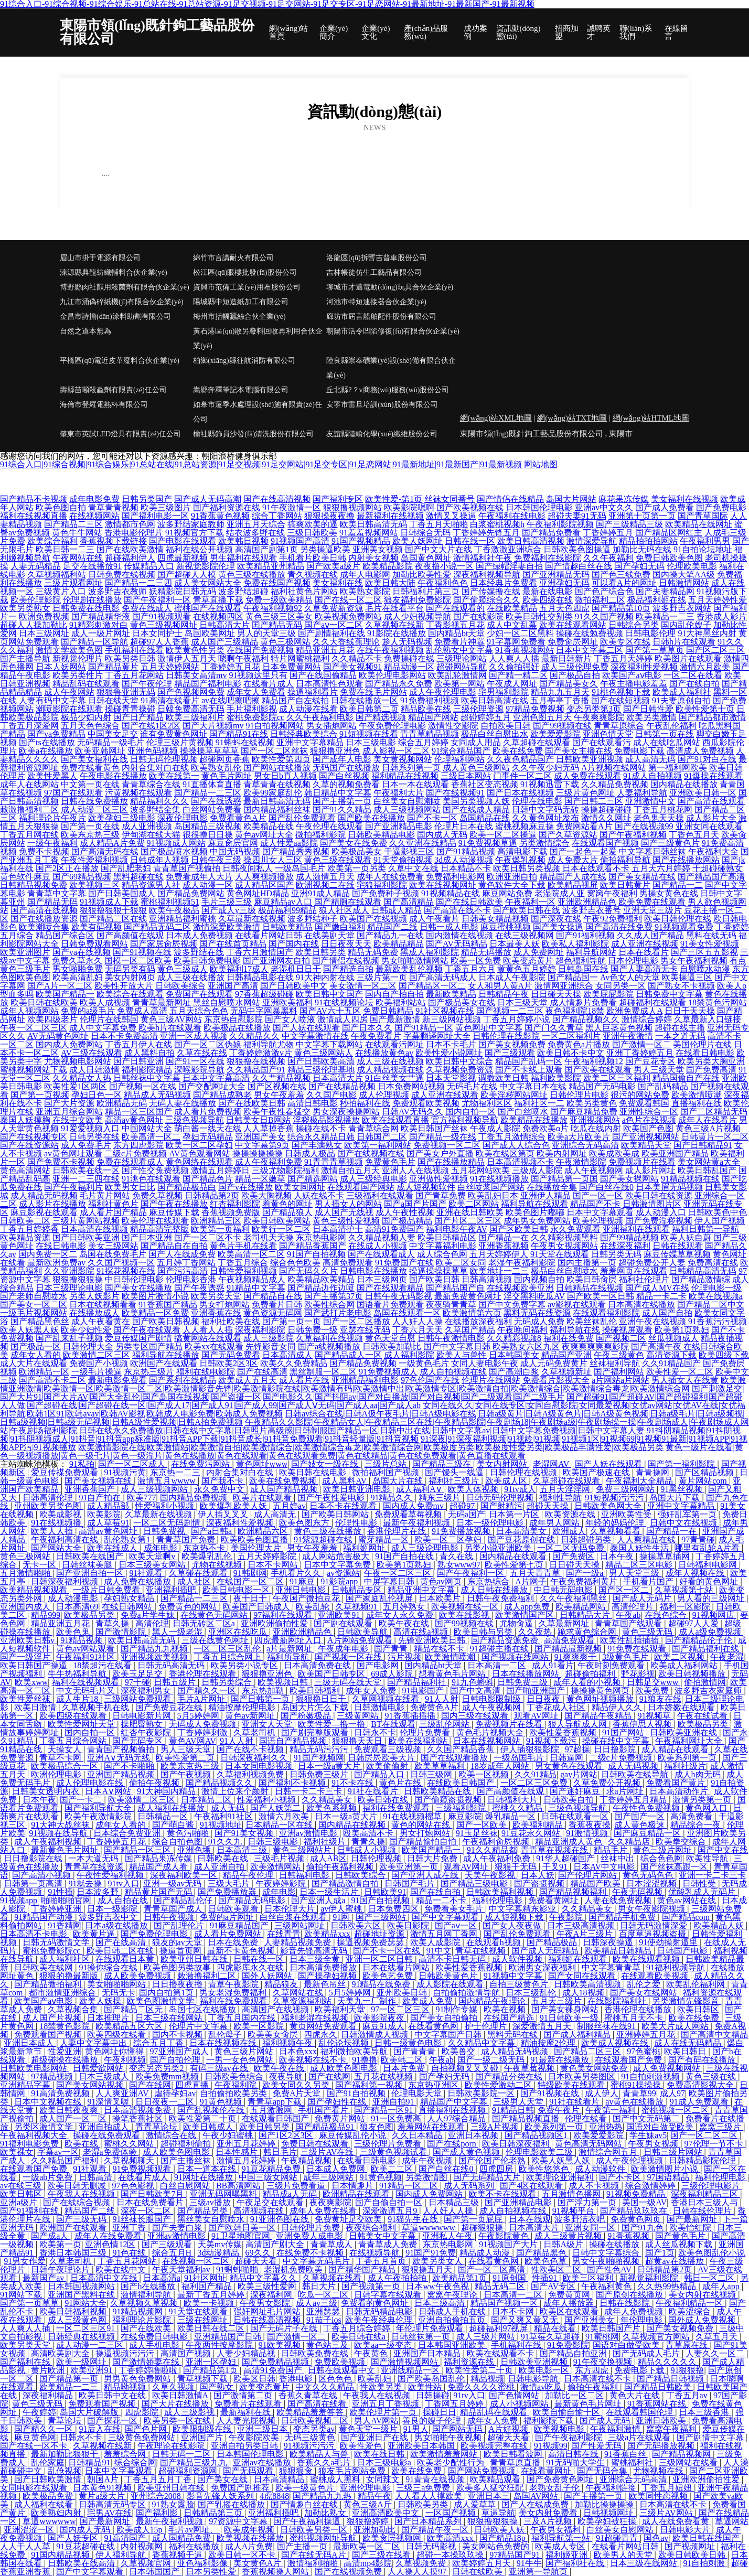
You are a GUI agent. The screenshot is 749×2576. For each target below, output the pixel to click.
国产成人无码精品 (546, 1950)
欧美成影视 (61, 1514)
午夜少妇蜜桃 (228, 2135)
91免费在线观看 (637, 1648)
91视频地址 (221, 1824)
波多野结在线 (199, 952)
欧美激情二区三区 (96, 1354)
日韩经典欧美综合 (303, 733)
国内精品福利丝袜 (277, 809)
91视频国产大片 (509, 2244)
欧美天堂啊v (153, 1556)
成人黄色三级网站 (476, 767)
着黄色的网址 (287, 1203)
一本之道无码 (680, 1036)
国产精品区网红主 (668, 532)
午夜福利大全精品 (640, 1480)
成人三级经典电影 (373, 1178)
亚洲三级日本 (263, 2428)
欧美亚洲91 (92, 2370)
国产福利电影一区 (155, 515)
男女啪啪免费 (77, 968)
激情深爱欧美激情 (226, 926)
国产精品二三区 (73, 524)
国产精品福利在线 (706, 1648)
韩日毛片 (280, 2152)
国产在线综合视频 (77, 2202)
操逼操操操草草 (438, 1270)
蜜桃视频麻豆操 (524, 826)
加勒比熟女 (326, 2512)
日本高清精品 (280, 2479)
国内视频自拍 (539, 1279)
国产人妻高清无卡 (644, 968)
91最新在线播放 (560, 2059)
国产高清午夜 (656, 1346)
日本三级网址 (44, 633)
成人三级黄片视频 (569, 2235)
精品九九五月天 (560, 692)
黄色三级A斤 (369, 2504)
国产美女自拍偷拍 (444, 2017)
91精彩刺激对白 (98, 624)
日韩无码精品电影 (380, 2311)
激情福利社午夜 (482, 557)
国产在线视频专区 (33, 1136)
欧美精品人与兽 (320, 2454)
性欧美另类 (382, 2386)
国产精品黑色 (542, 2252)
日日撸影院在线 (34, 1858)
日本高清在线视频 (94, 1229)
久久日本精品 (418, 2135)
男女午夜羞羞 (279, 1094)
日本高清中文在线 (105, 2277)
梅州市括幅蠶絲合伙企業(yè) (239, 316)
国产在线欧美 (147, 2328)
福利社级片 (685, 1766)
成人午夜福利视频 (48, 1841)
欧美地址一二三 (499, 1270)
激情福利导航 (147, 2294)
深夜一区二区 (147, 2210)
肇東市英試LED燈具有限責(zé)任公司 (120, 434)
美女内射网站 (503, 1463)
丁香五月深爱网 (29, 725)
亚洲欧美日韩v (28, 1640)
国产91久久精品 (342, 809)
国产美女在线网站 (644, 1992)
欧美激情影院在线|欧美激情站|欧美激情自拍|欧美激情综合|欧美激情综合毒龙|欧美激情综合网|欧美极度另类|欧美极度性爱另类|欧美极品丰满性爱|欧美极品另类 (371, 1447)
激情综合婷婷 (647, 1019)
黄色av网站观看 (86, 1648)
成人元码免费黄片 (553, 1363)
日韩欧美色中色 (717, 1212)
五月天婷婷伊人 (498, 1254)
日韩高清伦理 (49, 1497)
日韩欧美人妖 (500, 2529)
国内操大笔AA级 (683, 574)
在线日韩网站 (128, 1606)
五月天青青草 (536, 1573)
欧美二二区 (393, 2168)
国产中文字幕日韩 (456, 1346)
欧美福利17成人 (239, 968)
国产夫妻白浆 (178, 2227)
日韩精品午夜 (503, 994)
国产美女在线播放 (138, 1287)
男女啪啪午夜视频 (449, 2437)
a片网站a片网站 (620, 1380)
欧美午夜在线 (405, 1623)
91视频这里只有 (258, 675)
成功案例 (475, 32)
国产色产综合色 (604, 591)
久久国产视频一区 (121, 1262)
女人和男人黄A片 (500, 985)
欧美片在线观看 (263, 1497)
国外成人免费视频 (702, 2319)
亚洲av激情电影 (309, 1833)
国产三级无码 (82, 2219)
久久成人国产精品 (650, 935)
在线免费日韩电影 (155, 2336)
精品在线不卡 (440, 1648)
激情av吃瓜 (542, 2386)
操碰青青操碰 (130, 708)
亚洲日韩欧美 (662, 2420)
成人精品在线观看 (676, 1749)
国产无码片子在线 (284, 2328)
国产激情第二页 (243, 2395)
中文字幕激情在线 (315, 1036)
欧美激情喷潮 (696, 1094)
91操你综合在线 (109, 1967)
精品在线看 (556, 2328)
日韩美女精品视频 (495, 918)
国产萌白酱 (174, 1824)
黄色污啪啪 (189, 1833)
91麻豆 (303, 1581)
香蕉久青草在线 (309, 2395)
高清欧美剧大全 (61, 2353)
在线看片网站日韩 (268, 935)
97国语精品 (669, 2177)
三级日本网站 (466, 775)
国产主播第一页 (342, 801)
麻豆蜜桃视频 (505, 926)
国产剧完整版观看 (315, 1732)
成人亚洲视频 (147, 826)
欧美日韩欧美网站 (277, 1220)
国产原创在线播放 (630, 2294)
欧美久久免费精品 (293, 1363)
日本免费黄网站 (291, 666)
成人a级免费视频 (711, 1631)
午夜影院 (567, 1917)
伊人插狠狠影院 (530, 1749)
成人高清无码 (650, 759)
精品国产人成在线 (572, 876)
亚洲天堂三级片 (652, 910)
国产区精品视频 (705, 1472)
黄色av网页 (442, 1581)
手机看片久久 (297, 1573)
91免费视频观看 (142, 2168)
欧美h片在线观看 (169, 1027)
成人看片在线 (304, 1380)
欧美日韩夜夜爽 (69, 2110)
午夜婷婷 (39, 2412)
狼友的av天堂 (178, 1942)
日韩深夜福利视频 (65, 1581)
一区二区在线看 (693, 675)
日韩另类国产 (147, 499)
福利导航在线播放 (165, 1354)
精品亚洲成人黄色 (569, 1841)
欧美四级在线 (547, 599)
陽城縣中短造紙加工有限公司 (240, 302)
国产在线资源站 (29, 1145)
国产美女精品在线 (642, 876)
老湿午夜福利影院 (521, 1262)
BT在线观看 (393, 1724)
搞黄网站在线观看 (207, 1338)
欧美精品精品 (398, 943)
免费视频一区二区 (446, 1145)
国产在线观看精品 (390, 1287)
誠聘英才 (599, 32)
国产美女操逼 (558, 926)
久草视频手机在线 (96, 1707)
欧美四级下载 (724, 1354)
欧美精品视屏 (573, 885)
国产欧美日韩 (434, 1279)
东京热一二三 (176, 1472)
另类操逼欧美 (325, 549)
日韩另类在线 (94, 1136)
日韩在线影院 (626, 2303)
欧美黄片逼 (95, 1933)
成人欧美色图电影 (344, 2068)
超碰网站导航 (461, 666)
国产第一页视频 (39, 1094)
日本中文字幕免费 (338, 1564)
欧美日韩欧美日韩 (692, 2554)
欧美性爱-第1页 (393, 499)
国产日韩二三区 (593, 801)
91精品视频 (82, 1640)
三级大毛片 (230, 1883)
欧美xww (31, 1682)
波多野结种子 (312, 918)
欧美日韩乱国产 (707, 1170)
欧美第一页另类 (356, 868)
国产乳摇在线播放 (232, 2504)
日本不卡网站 (274, 1564)
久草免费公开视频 (608, 1782)
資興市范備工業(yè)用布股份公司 (247, 287)
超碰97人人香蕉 (159, 641)
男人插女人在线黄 (685, 1380)
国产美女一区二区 (33, 1304)
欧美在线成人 (113, 1547)
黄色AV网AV (192, 1740)
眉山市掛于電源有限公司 (100, 258)
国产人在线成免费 (182, 1254)
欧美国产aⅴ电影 (631, 675)
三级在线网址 (203, 2319)
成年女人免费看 (256, 692)
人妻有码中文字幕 (52, 700)
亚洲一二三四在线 (86, 1178)
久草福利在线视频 (329, 1338)
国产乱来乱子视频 (69, 1338)
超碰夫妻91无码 (577, 515)
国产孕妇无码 (639, 566)
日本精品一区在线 (280, 1824)
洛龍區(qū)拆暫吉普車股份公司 (376, 258)
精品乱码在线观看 (86, 683)
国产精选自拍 (348, 968)
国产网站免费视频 (482, 2470)
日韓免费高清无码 (190, 708)
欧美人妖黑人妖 (29, 1329)
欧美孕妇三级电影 (121, 817)
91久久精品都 (492, 1849)
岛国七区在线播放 (203, 2009)
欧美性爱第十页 (705, 708)
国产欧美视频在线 (470, 507)
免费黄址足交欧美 (349, 2219)
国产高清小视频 (42, 1875)
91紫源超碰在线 (324, 1539)
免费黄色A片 (434, 1707)
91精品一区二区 (409, 2185)
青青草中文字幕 (56, 893)
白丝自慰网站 (186, 2185)
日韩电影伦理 (650, 633)
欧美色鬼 (74, 1631)
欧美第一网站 (459, 683)
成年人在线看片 (707, 1119)
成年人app (722, 2286)
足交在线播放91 (92, 566)
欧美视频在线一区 (465, 1606)
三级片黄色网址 (585, 792)
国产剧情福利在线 (331, 633)
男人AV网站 (376, 2420)
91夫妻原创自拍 (681, 700)
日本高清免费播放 (324, 1967)
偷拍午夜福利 (594, 2386)
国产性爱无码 (597, 2445)
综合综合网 (135, 2462)
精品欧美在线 (426, 708)
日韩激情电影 (380, 1707)
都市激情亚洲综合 (63, 1992)
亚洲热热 (606, 2126)
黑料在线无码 (711, 935)
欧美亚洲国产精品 (675, 1153)
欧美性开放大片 (123, 985)
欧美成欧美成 (614, 1153)
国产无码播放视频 (662, 2445)
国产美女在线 (223, 2479)
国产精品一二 (677, 885)
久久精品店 (630, 1841)
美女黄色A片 (258, 2563)
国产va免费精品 (56, 733)
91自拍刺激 (705, 2563)
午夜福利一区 (530, 901)
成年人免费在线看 (324, 2210)
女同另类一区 (620, 985)
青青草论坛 (157, 2126)
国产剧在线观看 (344, 1623)
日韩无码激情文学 (57, 1942)
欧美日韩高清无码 (373, 524)
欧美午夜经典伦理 (379, 2319)
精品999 (45, 1615)
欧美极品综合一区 (65, 1766)
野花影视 (638, 1673)
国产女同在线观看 (582, 1975)
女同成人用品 (476, 742)
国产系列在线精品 (182, 1380)
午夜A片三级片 (586, 1933)
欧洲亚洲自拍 (512, 876)
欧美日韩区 (699, 2009)
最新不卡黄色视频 (241, 1950)
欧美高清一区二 (151, 1136)
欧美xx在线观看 (214, 1346)
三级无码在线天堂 (348, 1682)
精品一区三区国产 (138, 1111)
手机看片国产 (649, 1581)
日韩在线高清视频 (268, 2319)
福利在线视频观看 (86, 1682)
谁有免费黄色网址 (173, 733)
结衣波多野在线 (255, 532)
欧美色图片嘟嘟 (535, 1212)
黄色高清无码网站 (589, 2143)
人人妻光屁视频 (247, 2420)
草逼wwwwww (429, 2227)
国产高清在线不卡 (457, 910)
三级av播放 (211, 2202)
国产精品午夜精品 (599, 1715)
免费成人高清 (142, 1010)
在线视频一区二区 (196, 2261)
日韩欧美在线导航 (635, 1774)
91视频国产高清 (300, 540)
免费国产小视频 (98, 1363)
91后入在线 (100, 2428)
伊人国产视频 (719, 1220)
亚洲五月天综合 (256, 524)
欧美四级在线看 (117, 2034)
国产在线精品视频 (342, 1086)
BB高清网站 (239, 2185)
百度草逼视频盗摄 (653, 1933)
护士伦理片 (487, 2026)
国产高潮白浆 (514, 1371)
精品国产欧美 (596, 1883)
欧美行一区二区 (281, 1229)
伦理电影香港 (191, 1279)
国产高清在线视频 (44, 910)
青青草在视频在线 (555, 1849)
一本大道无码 (94, 1858)
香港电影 (297, 2378)
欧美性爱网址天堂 (82, 1724)
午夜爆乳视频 (520, 859)
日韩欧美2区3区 (228, 1363)
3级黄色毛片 (626, 1656)
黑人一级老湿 (178, 1631)
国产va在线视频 (81, 952)
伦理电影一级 (716, 1287)
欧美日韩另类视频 (526, 868)
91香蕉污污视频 (717, 1321)
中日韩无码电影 (564, 1589)
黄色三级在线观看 (337, 859)
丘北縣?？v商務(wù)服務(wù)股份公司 (387, 390)
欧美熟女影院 (365, 591)
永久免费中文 (220, 1489)
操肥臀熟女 (143, 1724)
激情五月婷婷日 (220, 1170)
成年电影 (161, 1547)
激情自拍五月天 (350, 1170)
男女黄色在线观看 (569, 1766)
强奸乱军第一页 (688, 1514)
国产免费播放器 (228, 1891)
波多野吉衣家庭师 (709, 1690)
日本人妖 (537, 1875)
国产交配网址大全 (211, 1086)
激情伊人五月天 (186, 658)
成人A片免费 (249, 2546)
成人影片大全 (711, 817)
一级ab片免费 (48, 2177)
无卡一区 (40, 1564)
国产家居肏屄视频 (163, 943)
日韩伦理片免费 (311, 2227)
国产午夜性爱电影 (332, 1497)
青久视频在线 (312, 574)
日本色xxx (298, 2051)
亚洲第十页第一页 (642, 515)
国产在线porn (452, 2143)
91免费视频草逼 (487, 843)
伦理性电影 (357, 1522)
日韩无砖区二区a (205, 1623)
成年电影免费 (94, 499)
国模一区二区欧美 (138, 960)
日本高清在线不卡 (598, 2378)
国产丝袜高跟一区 (675, 1866)
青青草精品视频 (429, 733)
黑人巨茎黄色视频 (618, 1027)
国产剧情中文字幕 (711, 2437)
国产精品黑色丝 (39, 1321)
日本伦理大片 (290, 1908)
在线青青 (284, 1933)
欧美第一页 (60, 2244)
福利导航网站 (591, 952)
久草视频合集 (74, 2009)
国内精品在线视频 (353, 1824)
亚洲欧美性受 (627, 1514)
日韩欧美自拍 (569, 1799)
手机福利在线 (517, 2345)
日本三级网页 (382, 1279)
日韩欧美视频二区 (315, 2420)
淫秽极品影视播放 (326, 1119)
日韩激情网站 (684, 582)
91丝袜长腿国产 (142, 2219)
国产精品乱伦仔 (184, 1900)
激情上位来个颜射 (236, 1791)
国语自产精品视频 (293, 1740)
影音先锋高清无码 (314, 1950)
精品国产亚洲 (566, 1354)
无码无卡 (118, 1992)
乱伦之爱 (644, 1984)
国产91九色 (644, 2227)
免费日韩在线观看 (315, 2143)
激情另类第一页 (702, 1799)
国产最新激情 (395, 1019)
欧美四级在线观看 (74, 1715)
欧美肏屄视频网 (392, 2538)
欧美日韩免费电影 (207, 960)
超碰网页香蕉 (224, 759)
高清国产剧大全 (275, 2244)
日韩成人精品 (396, 910)
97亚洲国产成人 (180, 2051)
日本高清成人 (287, 1354)
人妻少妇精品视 (247, 2353)
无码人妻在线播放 (182, 1103)
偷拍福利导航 (625, 859)
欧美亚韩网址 (100, 750)
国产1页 (660, 2252)
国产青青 (392, 1648)
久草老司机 (255, 1732)
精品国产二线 (392, 926)
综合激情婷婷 (651, 2185)
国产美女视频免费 (511, 1044)
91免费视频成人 (388, 1371)
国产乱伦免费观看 (302, 817)
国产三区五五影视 (704, 952)
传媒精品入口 (149, 566)
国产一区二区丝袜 (274, 750)
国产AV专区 (554, 2286)
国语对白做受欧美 (661, 2126)
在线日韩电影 (61, 1245)
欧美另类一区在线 (178, 2420)
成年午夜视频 (428, 2160)
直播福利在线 (696, 1103)
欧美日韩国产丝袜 (434, 1128)
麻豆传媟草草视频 (677, 1254)
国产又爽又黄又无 (525, 2319)
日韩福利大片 (513, 1799)
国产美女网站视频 (90, 2084)
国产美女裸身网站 (566, 2009)
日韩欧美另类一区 (314, 2529)
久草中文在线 (413, 868)
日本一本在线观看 (415, 784)
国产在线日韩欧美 (469, 901)
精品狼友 (282, 1984)
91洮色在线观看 (151, 1178)
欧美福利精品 (538, 1824)
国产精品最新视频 (569, 1648)
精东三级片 (441, 1497)
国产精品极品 (553, 1942)
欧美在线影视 (465, 1615)
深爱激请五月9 (390, 2210)
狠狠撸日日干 (322, 1698)
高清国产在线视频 (276, 2009)
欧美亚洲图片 (25, 952)
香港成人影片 (722, 616)
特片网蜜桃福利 (300, 658)
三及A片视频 (548, 2521)
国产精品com (687, 1917)
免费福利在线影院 (547, 557)
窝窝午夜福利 (672, 2428)
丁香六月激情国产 (259, 952)
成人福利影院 (409, 1354)
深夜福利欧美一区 (184, 1875)
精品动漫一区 (409, 666)
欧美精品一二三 (665, 616)
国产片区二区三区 (467, 1220)
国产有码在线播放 (702, 2059)
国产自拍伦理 (176, 2059)
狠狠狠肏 (297, 2470)
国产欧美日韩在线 (526, 910)
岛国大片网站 (571, 499)
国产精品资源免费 (505, 1640)
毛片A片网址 (202, 1698)
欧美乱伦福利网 (696, 1984)
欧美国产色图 (648, 1128)
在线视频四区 (218, 616)
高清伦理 (152, 1623)
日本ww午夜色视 (438, 2286)
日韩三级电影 (274, 1841)
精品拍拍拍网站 (648, 540)
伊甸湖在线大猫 (151, 834)
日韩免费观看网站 (94, 943)
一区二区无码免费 (571, 1547)
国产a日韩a (212, 1531)
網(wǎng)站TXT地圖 (572, 418)
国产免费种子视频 (385, 893)
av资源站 (343, 1573)
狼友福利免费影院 (417, 599)
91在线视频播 (57, 1522)
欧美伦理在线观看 (155, 1220)
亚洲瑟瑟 (324, 2311)
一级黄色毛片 (424, 1363)
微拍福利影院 (320, 834)
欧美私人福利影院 (575, 943)
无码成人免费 (539, 1321)
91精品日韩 (513, 2110)
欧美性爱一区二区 (679, 1371)
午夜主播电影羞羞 (633, 683)
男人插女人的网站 (348, 1203)
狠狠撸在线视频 (256, 1061)
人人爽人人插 (514, 658)
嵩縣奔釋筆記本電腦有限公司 (240, 390)
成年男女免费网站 (537, 1220)
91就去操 (86, 1883)
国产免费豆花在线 (170, 1707)
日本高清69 (77, 1606)
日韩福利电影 (305, 1875)
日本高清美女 (522, 1531)
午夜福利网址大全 (689, 1740)
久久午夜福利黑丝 (574, 1598)
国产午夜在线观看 (146, 1329)
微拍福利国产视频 (386, 1472)
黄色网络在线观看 (199, 1161)
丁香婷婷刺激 (203, 1732)
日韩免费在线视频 (121, 574)
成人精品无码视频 (44, 1195)
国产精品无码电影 (252, 1900)
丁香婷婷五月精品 (634, 1799)
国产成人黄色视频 (467, 2152)
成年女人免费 (372, 1690)
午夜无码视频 (638, 1891)
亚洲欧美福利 (287, 1002)
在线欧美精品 (512, 608)
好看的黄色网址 (709, 1581)
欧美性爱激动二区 (499, 2084)
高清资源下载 (671, 1354)
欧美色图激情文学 (161, 2001)
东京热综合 (489, 1581)
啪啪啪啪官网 (67, 1900)
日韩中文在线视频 (684, 1522)
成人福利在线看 (44, 2504)
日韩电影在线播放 (373, 1270)
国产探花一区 (113, 2420)
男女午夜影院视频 (652, 1908)
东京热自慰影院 (233, 1019)
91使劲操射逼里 (669, 1942)
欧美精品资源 (25, 1237)
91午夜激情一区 (291, 507)
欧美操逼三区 (687, 977)
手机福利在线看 (134, 650)
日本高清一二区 (497, 1665)
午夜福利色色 (443, 582)
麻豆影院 (465, 1816)
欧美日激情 (36, 1707)
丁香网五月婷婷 (455, 2403)
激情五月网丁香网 (444, 1933)
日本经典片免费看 (503, 582)
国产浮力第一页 (588, 2202)
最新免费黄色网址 (467, 1296)
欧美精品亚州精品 (270, 566)
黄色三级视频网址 (163, 624)
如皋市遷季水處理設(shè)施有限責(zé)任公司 (257, 412)
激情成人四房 (342, 1019)
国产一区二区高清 (492, 2269)
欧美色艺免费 (388, 1975)
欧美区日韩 (254, 2378)
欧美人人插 (53, 1531)
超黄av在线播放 (675, 2261)
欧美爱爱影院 (555, 733)
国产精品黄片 (113, 666)
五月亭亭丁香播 (559, 700)
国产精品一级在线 (442, 1136)
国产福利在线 (26, 2361)
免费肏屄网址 (573, 641)
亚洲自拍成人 (105, 2126)
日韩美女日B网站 (258, 1119)
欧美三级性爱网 (268, 2286)
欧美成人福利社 (681, 692)
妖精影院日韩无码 (182, 591)
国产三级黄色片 (670, 843)
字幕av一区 (58, 2152)
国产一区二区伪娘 (207, 1044)
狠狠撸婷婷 (369, 2521)
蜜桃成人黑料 (336, 2479)
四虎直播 (193, 2084)
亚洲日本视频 (474, 2135)
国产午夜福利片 (73, 1187)
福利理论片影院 (142, 2319)
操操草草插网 (665, 1556)
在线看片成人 (268, 683)
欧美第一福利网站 (377, 1145)
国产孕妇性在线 (337, 2101)
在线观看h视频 (494, 1942)
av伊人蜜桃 (342, 1908)
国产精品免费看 (551, 532)
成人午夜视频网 (593, 1170)
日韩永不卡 (375, 1732)
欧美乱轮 (313, 1606)
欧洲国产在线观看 (163, 1363)
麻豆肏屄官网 (233, 843)
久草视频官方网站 (657, 2336)
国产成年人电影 (342, 759)
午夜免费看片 (376, 1036)
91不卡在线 (353, 1782)
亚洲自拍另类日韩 (245, 2445)
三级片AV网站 (666, 2512)
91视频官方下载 (194, 532)
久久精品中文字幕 (482, 2042)
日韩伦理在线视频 (524, 1472)
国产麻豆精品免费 (583, 1111)
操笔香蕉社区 (138, 2118)
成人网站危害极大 (336, 1556)
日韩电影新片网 (142, 1715)
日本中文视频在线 (48, 2101)
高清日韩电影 (312, 1103)
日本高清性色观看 (329, 683)
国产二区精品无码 (713, 1111)
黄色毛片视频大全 (491, 1732)
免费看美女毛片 (454, 1908)
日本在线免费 (234, 1942)
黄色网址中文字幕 (488, 1027)
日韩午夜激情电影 (451, 1338)
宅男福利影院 (503, 692)
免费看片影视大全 (556, 1380)
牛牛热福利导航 (78, 1673)
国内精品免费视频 (194, 1497)
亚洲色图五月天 (542, 717)
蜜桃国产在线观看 (207, 608)
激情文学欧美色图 (69, 650)
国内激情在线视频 (459, 935)
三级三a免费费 (424, 2487)
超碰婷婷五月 (486, 717)
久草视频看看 (616, 1531)
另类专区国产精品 (149, 1346)
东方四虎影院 (138, 1145)
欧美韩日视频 (243, 540)
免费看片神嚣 (459, 641)
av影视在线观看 (577, 1304)
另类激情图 (427, 2177)
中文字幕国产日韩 (449, 2034)
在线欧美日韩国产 (461, 1782)
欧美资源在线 (571, 1514)
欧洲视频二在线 (325, 885)
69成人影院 (393, 1673)
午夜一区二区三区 (33, 1027)
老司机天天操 (268, 1237)
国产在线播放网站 (686, 859)
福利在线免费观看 (397, 1808)
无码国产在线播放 (346, 767)
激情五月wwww (167, 1480)
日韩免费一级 (312, 1329)
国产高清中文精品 (714, 2034)
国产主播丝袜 (186, 2160)
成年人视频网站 (29, 1010)
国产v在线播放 (245, 1187)
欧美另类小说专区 (245, 1665)
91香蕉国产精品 (167, 1304)
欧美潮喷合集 (44, 926)
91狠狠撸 (687, 2370)
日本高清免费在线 (318, 1665)
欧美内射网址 (562, 1153)
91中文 (439, 1950)
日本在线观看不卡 (595, 868)
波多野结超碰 (243, 591)
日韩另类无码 (616, 1254)
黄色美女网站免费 (594, 2068)
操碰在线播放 (615, 2244)
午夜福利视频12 (593, 1061)
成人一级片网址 (100, 633)
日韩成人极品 (310, 1153)
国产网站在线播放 (277, 767)
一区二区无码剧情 (167, 1522)
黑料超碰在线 (138, 876)
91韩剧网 (250, 1573)
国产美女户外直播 (440, 1153)
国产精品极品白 (186, 1187)
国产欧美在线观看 (598, 1069)
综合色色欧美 (295, 1262)
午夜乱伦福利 (671, 725)
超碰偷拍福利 (591, 1673)
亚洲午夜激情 (628, 1036)
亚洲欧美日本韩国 (422, 2445)
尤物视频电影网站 (77, 1061)
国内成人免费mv (414, 1505)
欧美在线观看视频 (647, 1959)
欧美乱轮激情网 (457, 675)
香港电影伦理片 (133, 532)
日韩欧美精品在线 (438, 1791)
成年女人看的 (35, 1354)
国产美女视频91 (352, 666)
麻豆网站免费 (507, 893)
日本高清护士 (338, 1229)
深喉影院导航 (199, 1069)
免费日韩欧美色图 (669, 557)
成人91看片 (553, 1665)
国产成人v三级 (228, 910)
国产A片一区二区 (59, 985)
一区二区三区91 (86, 2328)
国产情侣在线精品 (510, 499)
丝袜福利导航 (615, 1363)
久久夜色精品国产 (520, 759)
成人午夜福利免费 (268, 1161)
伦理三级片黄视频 (179, 742)
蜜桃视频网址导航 (324, 2538)
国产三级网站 (382, 1917)
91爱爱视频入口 (90, 1128)
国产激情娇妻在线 (146, 2361)
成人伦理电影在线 (90, 1782)
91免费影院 (568, 2345)
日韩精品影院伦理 (703, 2160)
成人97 (672, 2093)
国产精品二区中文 (710, 1304)
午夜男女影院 (266, 2303)
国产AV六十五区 (330, 1010)
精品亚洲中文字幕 (422, 1589)
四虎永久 (320, 2034)
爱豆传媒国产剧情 (138, 1338)
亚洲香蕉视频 (503, 1245)
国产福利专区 (338, 499)
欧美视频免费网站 (348, 616)
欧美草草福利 (440, 1766)
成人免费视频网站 (667, 2068)
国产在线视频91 (455, 792)
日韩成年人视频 (159, 859)
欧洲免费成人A (634, 1010)
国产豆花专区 (650, 1061)
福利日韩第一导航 (705, 1229)
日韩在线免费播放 (94, 801)
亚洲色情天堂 (608, 733)
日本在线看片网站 (397, 1967)
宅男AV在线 (109, 2512)
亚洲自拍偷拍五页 (452, 2319)
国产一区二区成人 (132, 1463)
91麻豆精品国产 (240, 1925)
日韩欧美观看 (234, 1908)
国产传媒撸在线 (491, 591)
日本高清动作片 (679, 1791)
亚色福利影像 (203, 2563)
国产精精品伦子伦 (699, 1640)
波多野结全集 (155, 809)
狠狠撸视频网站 (352, 507)
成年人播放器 (569, 2303)
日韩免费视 (165, 1531)
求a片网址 (626, 1791)
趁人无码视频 (407, 641)
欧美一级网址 (82, 2361)
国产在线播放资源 (44, 918)
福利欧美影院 (556, 1078)
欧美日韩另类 (320, 952)
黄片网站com (704, 1480)
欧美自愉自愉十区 (567, 2412)
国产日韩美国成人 (121, 893)
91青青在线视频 (435, 2479)
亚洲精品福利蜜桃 (182, 918)
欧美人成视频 (105, 1002)
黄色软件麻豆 (25, 876)
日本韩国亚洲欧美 (452, 2345)
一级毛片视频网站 (33, 1312)
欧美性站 (426, 2386)
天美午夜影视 (491, 1875)
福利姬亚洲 (567, 2554)
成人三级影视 (190, 2412)
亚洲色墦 (195, 1849)
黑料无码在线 (513, 2034)
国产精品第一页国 (564, 1178)
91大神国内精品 (167, 1791)
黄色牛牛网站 (77, 532)
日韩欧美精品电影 (381, 834)
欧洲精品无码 (122, 1103)
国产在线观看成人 (381, 1254)
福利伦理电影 (498, 1900)
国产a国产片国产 (415, 1203)
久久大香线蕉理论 (346, 641)
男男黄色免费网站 (138, 2378)
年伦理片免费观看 (430, 2328)
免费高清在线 (713, 1262)
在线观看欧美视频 (655, 1975)
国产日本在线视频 (520, 792)
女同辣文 (384, 2479)
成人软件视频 (518, 1959)
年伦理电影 (642, 2319)
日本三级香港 (705, 2412)
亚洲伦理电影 (366, 2487)
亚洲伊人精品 (545, 1195)
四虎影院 (142, 2412)
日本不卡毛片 (451, 1044)
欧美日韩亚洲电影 (357, 1489)
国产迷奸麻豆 (576, 1791)
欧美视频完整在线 (495, 2445)
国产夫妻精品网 (665, 591)
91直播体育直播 (212, 784)
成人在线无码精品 (688, 2042)
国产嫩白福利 (340, 926)
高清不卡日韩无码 (453, 1959)
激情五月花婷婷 (247, 2160)
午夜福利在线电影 (511, 515)
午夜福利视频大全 (34, 2135)
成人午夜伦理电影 (442, 692)
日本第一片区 (515, 1514)
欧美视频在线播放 (251, 2538)
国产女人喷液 (290, 1019)
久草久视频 (174, 2386)
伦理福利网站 (459, 759)
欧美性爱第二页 (186, 1757)
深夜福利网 (272, 2294)
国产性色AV (610, 2269)
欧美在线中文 (121, 2269)
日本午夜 (618, 1556)
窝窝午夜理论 (453, 2294)
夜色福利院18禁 (574, 1010)
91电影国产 (424, 1690)
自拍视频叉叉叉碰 (465, 2068)
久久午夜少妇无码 (545, 767)
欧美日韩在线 (384, 1799)
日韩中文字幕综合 (606, 2252)
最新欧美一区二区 (367, 2546)
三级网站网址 (300, 1925)
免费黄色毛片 (390, 1161)
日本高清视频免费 (138, 2110)
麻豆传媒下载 (174, 1212)
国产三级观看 (510, 1052)
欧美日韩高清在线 (494, 700)
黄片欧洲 (49, 2370)
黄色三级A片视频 (708, 1128)
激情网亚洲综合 (563, 985)
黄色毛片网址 (226, 775)
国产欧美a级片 (333, 566)
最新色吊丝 (326, 1984)
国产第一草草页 (654, 650)
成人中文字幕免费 (102, 1027)
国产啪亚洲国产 (536, 1690)
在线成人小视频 (377, 1245)
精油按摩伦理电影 (242, 1707)
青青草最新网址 (161, 1002)
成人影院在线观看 (451, 1984)
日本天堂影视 (451, 1078)
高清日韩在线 (574, 2454)
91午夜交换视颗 (603, 2361)
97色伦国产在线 (430, 1380)
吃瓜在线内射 (596, 1128)
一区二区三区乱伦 (228, 1648)
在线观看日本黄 (125, 1959)
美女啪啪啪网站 (117, 1984)
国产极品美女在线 (461, 1002)
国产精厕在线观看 (347, 901)
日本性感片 (238, 2152)
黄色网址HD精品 (258, 893)
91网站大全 (85, 2303)
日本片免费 (405, 2068)
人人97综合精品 (457, 2118)
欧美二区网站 (473, 1203)
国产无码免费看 (230, 1354)
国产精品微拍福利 (48, 1984)
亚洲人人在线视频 (415, 1170)
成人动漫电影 (74, 1598)
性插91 (545, 2277)
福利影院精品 (147, 1069)
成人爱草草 (476, 2504)
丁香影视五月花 (455, 624)
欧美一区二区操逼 (503, 834)
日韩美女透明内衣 (46, 1791)
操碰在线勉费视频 (589, 633)
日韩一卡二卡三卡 (309, 1791)
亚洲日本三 (489, 2496)
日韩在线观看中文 (342, 2370)
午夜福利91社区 (86, 1656)
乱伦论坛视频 (344, 2042)
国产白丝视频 (344, 775)
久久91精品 (536, 1774)
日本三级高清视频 (581, 1925)
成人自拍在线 (124, 1900)
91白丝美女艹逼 (394, 1078)
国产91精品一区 (423, 1027)
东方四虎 (593, 2370)
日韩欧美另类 (424, 2504)
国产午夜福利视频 (633, 834)
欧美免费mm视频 (168, 2076)
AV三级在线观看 (91, 1052)
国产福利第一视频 (369, 2084)
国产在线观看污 (601, 742)
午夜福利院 (237, 2084)
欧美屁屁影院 (608, 994)
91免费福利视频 (429, 700)
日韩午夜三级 (216, 859)
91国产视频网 (319, 1757)
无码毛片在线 (472, 1086)
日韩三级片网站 (674, 2152)
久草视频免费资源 (459, 1069)
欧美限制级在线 (203, 2428)
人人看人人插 (208, 1329)
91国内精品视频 (61, 2554)
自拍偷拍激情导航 (467, 1992)
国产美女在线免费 (353, 843)
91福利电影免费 (30, 2143)
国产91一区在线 (195, 1061)
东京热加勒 (264, 1690)
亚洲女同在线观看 (709, 826)
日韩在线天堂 (113, 700)
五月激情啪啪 (26, 1573)
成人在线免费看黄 (676, 2521)
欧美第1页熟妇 (682, 1329)
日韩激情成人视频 (375, 2034)
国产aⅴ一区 (457, 1925)
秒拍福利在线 (365, 1103)
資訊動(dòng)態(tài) (518, 32)
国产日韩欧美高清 (321, 1061)
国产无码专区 (138, 1740)
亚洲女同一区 (591, 2227)
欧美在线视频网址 (442, 885)
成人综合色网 (442, 1254)
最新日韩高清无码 (277, 801)
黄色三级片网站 (245, 2051)
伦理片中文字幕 (199, 2026)
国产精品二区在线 (113, 918)
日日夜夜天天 (346, 943)
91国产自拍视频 (316, 1254)
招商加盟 (567, 32)
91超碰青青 (618, 2538)
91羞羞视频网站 (368, 532)
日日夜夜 (544, 1698)
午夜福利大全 (713, 851)
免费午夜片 (560, 2110)
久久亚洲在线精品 (422, 843)
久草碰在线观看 (199, 1573)
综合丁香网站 (277, 515)
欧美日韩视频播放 (692, 1673)
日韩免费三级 (523, 1682)
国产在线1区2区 (151, 725)
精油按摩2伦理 (549, 2042)
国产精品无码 (52, 901)
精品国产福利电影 (207, 683)
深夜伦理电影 (182, 817)
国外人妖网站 (268, 1975)
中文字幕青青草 (612, 1967)
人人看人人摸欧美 (429, 2496)
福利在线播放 (195, 2546)
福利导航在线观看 (534, 1203)
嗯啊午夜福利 (243, 658)
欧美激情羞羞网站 (444, 2454)
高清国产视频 (186, 2353)
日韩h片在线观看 (683, 641)
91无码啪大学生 (576, 2462)
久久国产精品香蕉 (461, 1749)
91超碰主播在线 (500, 1648)
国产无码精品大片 (487, 2177)
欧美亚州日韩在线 (195, 1959)
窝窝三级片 (721, 2126)
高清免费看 (692, 1816)
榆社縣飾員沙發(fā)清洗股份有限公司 (253, 434)
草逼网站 (731, 2521)
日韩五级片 (176, 1682)
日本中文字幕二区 (589, 650)
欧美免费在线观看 (652, 901)
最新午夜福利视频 (417, 1522)
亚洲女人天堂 (268, 1724)
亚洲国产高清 (233, 985)
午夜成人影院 (495, 1128)
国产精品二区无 (134, 2009)
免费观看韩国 (644, 1103)
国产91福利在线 (30, 2210)
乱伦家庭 (48, 2462)
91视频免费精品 (636, 2193)
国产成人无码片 (643, 1598)
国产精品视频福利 (573, 1891)
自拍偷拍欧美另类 (234, 2093)
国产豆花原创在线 (522, 1539)
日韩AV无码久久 (412, 1111)
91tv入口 (124, 1883)
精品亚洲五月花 (325, 650)
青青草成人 (333, 2244)
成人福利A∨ (420, 1489)
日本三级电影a (385, 2462)
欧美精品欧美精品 (321, 1279)
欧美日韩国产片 (612, 2328)
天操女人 (65, 1749)
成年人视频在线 (696, 1573)
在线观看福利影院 (606, 1312)
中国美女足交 (113, 733)
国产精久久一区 (207, 1690)
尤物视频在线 (659, 2470)
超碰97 (463, 1505)
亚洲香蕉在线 (216, 1312)
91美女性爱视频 (709, 943)
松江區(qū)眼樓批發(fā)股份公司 (245, 272)
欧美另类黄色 (591, 1103)
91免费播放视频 (462, 1531)
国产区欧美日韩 (518, 1229)
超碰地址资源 (380, 1933)
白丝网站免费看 (212, 809)
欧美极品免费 (49, 2496)
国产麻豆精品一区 (648, 1833)
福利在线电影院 (205, 1371)
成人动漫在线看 (308, 708)
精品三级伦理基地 (321, 1069)
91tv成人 (520, 1489)
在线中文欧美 (77, 1119)
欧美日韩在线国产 (707, 2538)
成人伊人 (601, 2093)
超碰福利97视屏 (499, 2328)
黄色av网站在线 (687, 1900)
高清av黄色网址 (134, 1119)
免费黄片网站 (341, 2118)
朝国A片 (104, 2479)
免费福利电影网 (455, 876)
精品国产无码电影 (602, 1086)
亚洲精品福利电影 (365, 1380)
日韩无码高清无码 (172, 1665)
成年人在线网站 (29, 784)
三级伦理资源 (478, 708)
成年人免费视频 (634, 2311)
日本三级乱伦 (532, 1992)
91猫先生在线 (414, 2219)
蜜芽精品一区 (384, 1539)
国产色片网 (147, 2428)
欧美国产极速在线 (597, 1472)
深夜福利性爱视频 (644, 666)
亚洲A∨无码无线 (119, 1757)
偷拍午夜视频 (155, 1782)
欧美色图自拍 (61, 507)
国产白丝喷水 (523, 1111)
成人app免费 (528, 1606)
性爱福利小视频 (165, 1505)
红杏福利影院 (235, 1203)
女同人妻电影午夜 (484, 1363)
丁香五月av (688, 2395)
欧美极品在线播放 (237, 1027)
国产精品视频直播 (526, 2118)
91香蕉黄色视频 (220, 515)
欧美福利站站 (401, 1002)
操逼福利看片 (312, 692)
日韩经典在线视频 (82, 2336)
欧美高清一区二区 (251, 1254)
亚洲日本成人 (30, 2042)
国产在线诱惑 (216, 801)
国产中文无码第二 (647, 2118)
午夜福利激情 (616, 2428)
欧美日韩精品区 (447, 1237)
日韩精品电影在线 (260, 977)
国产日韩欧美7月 (153, 2193)
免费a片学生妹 (149, 1615)
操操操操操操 (257, 1153)
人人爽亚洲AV (123, 2093)
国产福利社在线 (575, 2563)
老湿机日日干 (296, 968)
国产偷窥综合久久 (486, 599)
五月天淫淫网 (566, 1489)
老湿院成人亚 (559, 893)
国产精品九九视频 (155, 1648)
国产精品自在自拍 (174, 1245)
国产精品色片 (208, 1178)
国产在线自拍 (694, 683)
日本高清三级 (243, 1849)
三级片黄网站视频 (86, 1220)
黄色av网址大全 (264, 834)
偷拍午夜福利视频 (341, 1866)
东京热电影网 (321, 1237)
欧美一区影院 (259, 2026)
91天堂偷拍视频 (402, 859)
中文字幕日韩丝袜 (652, 851)
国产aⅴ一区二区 (333, 624)
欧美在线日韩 (380, 2454)
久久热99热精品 (667, 2286)
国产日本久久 (367, 1027)
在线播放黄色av (384, 1052)
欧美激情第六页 (472, 1312)
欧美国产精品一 (65, 994)
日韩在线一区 (470, 540)
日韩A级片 (564, 2244)
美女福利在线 (338, 582)
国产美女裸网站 (629, 1178)
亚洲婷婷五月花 (646, 2034)
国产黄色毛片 (681, 2235)
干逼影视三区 (409, 851)
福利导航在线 (575, 1329)
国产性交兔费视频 (155, 1170)
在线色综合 (667, 1615)
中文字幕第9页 (262, 1145)
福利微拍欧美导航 (355, 2051)
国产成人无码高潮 (207, 499)
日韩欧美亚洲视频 (589, 759)
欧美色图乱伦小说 (711, 2252)
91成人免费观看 (700, 2101)
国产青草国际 (703, 515)
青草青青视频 (113, 507)
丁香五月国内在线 (242, 2017)
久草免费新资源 (333, 608)
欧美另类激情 (651, 717)
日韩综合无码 (425, 532)
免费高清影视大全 (701, 2084)
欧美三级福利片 (195, 717)
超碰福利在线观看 (652, 1002)
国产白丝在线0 (606, 1187)
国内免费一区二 (47, 1254)
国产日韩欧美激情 (48, 2479)
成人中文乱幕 (512, 624)
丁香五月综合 (243, 1262)
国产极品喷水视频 (174, 851)
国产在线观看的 (455, 608)
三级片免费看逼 (296, 2185)
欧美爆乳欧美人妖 (234, 1505)
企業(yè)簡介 (333, 32)
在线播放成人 (94, 1312)
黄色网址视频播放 (601, 1698)
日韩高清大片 (224, 624)
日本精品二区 (207, 1799)
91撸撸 (364, 2059)
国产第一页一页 (291, 1321)
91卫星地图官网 (241, 2235)
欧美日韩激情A (181, 2395)
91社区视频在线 (444, 1010)
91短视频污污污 (615, 1497)
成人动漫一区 (208, 885)
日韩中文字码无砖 (545, 809)
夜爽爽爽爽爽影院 (595, 1346)
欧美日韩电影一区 (237, 1589)
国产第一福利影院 (682, 1463)
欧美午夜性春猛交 (277, 1111)
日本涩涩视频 (652, 1883)
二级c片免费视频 (135, 1153)
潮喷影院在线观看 (69, 708)
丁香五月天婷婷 (623, 658)
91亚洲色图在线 (280, 2219)
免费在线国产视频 (277, 582)
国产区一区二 (624, 1589)
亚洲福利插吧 (172, 1589)
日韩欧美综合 (180, 985)
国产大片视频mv (213, 725)
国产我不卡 (223, 1480)
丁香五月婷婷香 (29, 1229)
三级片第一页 (382, 977)
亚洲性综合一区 (648, 1111)
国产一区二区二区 (705, 2135)
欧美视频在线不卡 (313, 2059)
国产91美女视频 (245, 1833)
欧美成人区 (507, 1480)
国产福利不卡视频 (293, 1782)
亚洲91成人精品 (320, 893)
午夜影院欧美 (255, 2437)
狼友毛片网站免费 (353, 2470)
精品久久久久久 (668, 2361)
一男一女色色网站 (240, 2059)
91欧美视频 (281, 2345)
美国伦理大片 (257, 1547)
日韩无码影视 (432, 2546)
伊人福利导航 (121, 2554)
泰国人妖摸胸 (25, 1119)
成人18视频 (584, 1992)
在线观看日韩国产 (276, 2118)
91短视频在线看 (368, 733)
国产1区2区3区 (287, 2135)
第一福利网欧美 (677, 767)
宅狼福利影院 (382, 885)
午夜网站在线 (77, 557)
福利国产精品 (207, 2286)
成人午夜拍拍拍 (398, 2277)
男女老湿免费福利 (234, 1992)
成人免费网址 (538, 952)
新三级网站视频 (451, 1019)
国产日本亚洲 (147, 1237)
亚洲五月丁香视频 (386, 2403)
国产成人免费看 (664, 507)
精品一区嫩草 (260, 1178)
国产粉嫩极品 (307, 1715)
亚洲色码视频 (152, 750)
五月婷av (289, 1505)
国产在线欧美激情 (130, 549)
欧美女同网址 (300, 1187)
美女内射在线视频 (703, 2294)
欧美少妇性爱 (86, 1329)
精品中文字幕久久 (264, 2277)
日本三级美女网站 (153, 1564)
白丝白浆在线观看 (294, 1917)
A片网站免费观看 (360, 1640)
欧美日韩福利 (316, 1690)
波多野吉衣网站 (681, 608)
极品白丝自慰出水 (494, 733)
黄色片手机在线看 (243, 1245)
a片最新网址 (290, 1648)
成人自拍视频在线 (453, 1371)
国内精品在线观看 (514, 1556)
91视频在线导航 (59, 1833)
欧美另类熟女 (25, 608)
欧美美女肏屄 (274, 2034)
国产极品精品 (407, 1220)
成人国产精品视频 (284, 1489)
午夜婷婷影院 (281, 1883)
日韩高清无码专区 (113, 2504)
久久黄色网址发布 (545, 817)
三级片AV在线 (328, 2152)
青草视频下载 (203, 2378)
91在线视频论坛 (344, 1002)
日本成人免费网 (336, 2168)
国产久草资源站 (568, 834)
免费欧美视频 (341, 2361)
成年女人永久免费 (400, 1615)
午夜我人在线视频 (82, 2193)
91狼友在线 (660, 1698)
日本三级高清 (440, 2303)
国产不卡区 (621, 2177)
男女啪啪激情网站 (414, 960)
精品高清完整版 (159, 1229)
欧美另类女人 (438, 2261)
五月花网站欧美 (480, 1170)
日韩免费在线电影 (86, 608)
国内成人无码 (442, 834)
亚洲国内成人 (26, 1606)
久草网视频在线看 (386, 1698)
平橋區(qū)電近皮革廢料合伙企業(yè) (119, 360)
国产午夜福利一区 (157, 599)
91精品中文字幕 (256, 1287)
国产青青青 (415, 2051)
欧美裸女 (17, 2152)
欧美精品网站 (581, 1606)
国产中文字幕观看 (446, 1917)
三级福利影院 (461, 1808)
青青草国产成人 (174, 1908)
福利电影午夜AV (456, 1229)
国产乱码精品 (663, 1086)
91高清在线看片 (170, 700)
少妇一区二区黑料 (520, 633)
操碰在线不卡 (321, 1128)
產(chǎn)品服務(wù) (426, 32)
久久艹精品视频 (281, 1078)
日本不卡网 (514, 2311)
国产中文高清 (476, 1690)
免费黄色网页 (637, 2219)
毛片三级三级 (226, 901)
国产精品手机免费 (623, 1917)
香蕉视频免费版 (230, 1212)
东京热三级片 (149, 1371)
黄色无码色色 (649, 1875)
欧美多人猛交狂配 (491, 2487)
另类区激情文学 (44, 2126)
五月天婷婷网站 (170, 666)
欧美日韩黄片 (625, 885)
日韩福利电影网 (708, 1564)
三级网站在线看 (689, 2462)
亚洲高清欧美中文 (386, 2512)
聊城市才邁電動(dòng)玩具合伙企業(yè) (389, 287)
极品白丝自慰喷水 (564, 1270)
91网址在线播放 (204, 2177)
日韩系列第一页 (411, 767)
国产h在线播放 (149, 2286)
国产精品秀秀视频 (295, 851)
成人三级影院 (268, 1338)
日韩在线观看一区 (576, 1816)
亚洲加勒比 (376, 2529)
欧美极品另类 (90, 1615)
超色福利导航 (580, 960)
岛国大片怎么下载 (315, 1707)
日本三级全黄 (316, 1959)
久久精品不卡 (356, 658)
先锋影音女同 (270, 1346)
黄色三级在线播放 (251, 574)
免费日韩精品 (388, 1010)
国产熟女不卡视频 (681, 985)
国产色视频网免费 (190, 692)
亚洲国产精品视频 (121, 1774)
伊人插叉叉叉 (224, 1514)
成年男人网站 (555, 1522)
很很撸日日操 (208, 834)
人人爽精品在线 (647, 1539)
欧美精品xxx (327, 1933)
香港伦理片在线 (397, 1531)
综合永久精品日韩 (321, 1136)
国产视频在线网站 (516, 1656)
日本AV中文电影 (605, 1866)
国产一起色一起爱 (583, 851)
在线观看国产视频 (605, 843)
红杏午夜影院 (147, 1732)
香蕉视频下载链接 (113, 540)
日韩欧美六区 (356, 1925)
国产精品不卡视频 (33, 499)
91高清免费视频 (61, 2093)
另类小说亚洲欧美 (498, 1547)
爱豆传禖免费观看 (65, 1472)
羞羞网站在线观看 (432, 2126)
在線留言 (676, 32)
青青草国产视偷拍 (186, 868)
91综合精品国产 (461, 750)
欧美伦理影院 (35, 599)
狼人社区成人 (344, 910)
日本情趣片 (353, 2185)
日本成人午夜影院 (511, 977)
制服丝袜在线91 (607, 2026)
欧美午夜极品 (174, 910)
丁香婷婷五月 (608, 532)
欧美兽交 (459, 2051)
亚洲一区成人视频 (193, 1036)
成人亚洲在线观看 (444, 1094)
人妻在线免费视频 (619, 1900)
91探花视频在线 (126, 1270)
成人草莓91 (108, 1522)
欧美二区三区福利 (616, 1078)
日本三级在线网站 (170, 2017)
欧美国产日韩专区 (332, 1673)
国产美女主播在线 (578, 750)
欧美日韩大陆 (390, 582)
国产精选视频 (381, 717)
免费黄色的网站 (188, 1606)
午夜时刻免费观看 (612, 1665)
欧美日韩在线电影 (313, 1472)
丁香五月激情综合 (511, 1136)
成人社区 (195, 1581)
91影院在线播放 (396, 633)
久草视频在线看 (333, 2277)
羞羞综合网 (126, 2454)
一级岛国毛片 (300, 868)
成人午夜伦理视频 (630, 2160)
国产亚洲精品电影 (398, 826)
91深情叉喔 (109, 2101)
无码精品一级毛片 (110, 742)
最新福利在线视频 (390, 515)
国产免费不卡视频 (60, 1161)
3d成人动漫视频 (463, 859)
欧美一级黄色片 (305, 2487)
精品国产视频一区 (505, 2303)
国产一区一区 (598, 1195)
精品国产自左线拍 (295, 700)
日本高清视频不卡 (520, 1161)
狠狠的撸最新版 (69, 1975)
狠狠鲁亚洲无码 (126, 692)
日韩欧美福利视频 (501, 1891)
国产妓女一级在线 (325, 1463)
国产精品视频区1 (537, 2135)
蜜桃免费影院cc (255, 717)
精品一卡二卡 (661, 1296)
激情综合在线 (172, 2135)
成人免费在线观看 (587, 775)
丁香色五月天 (694, 834)
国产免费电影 (721, 507)
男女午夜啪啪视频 (606, 2261)
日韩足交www (654, 1682)
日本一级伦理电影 (491, 1522)
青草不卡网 (61, 1757)
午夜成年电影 (344, 1648)
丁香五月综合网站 (74, 1740)
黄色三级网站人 (323, 1052)
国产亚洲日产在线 (375, 2437)
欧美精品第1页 (460, 2277)
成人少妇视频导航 (417, 616)
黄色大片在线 (635, 2395)
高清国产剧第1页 (266, 549)
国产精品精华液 (100, 616)
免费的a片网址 (228, 1917)
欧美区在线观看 (570, 2311)
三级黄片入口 (61, 591)
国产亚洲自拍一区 (90, 1573)
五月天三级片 (557, 2001)
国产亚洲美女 (590, 2319)
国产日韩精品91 (702, 1145)
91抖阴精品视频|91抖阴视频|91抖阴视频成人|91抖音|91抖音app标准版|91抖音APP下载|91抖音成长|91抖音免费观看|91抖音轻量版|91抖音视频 (370, 1434)
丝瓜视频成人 (673, 1338)
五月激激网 (272, 2110)
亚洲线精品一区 (411, 2370)
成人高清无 (276, 1514)
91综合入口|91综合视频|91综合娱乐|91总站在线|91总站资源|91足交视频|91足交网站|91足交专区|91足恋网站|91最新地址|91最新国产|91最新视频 (261, 464)
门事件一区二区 (522, 775)
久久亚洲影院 (69, 1270)
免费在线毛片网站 (373, 692)
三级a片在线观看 (640, 2437)
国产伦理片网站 (588, 1875)
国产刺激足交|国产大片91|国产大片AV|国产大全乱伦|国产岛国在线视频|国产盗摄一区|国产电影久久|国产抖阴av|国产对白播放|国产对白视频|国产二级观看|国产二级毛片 (372, 1392)
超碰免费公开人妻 (652, 1262)
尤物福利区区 (487, 1103)
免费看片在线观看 (249, 2403)
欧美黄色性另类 (195, 650)
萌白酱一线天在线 (207, 1128)
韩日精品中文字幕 (337, 792)
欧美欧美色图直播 (255, 1539)
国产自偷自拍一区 (389, 2202)
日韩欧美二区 (25, 1220)
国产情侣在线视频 (345, 960)
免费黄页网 (570, 2294)
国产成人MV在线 (657, 1287)
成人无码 (229, 1808)
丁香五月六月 (470, 968)
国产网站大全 (57, 1547)
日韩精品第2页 (212, 1195)
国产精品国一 (573, 977)
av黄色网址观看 (73, 1153)
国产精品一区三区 (138, 1849)
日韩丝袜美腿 (88, 1564)
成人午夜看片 (434, 918)
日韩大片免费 (433, 1858)
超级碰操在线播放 (65, 2059)
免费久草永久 (77, 960)
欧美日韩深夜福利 (516, 2143)
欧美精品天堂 (646, 1145)
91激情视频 (588, 1833)
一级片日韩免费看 (107, 1589)
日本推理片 (109, 2017)
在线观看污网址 (394, 1044)
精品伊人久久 (618, 1707)
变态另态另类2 (157, 2068)
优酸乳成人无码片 (702, 1891)
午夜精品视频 (307, 2160)
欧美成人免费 (428, 2001)
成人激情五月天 (325, 876)
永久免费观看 (575, 1229)
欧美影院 (104, 1514)
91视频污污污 (310, 2445)
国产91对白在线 (707, 759)
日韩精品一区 (163, 1816)
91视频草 (655, 1715)
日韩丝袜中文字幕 (146, 1078)
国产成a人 (50, 2235)
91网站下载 (22, 2294)
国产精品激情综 (700, 1279)
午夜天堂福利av (182, 2269)
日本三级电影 (371, 742)
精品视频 (487, 2378)
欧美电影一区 (545, 2370)
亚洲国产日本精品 (428, 2353)
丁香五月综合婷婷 (357, 2328)
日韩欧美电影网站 (34, 2068)
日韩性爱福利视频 (243, 1270)
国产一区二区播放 (356, 1321)
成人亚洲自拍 (220, 1866)
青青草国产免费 (186, 1539)
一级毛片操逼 (96, 1371)
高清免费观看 (348, 1262)
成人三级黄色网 (78, 2319)
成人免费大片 (573, 859)
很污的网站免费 (640, 1094)
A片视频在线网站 (613, 767)
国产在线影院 (478, 616)
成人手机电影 (155, 2345)
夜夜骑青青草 (451, 1304)
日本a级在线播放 (117, 1925)
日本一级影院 (113, 1908)
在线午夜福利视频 (390, 650)
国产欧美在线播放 (371, 817)
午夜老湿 (727, 1656)
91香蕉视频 (629, 2235)
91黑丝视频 (682, 1489)
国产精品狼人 (287, 1212)
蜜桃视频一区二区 (676, 2110)
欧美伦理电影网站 (392, 675)
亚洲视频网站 (595, 1119)
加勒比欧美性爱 (421, 574)
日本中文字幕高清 (216, 1078)
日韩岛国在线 (583, 968)
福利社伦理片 (644, 1279)
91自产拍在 (101, 1497)
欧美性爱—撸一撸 (332, 1724)
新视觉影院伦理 (205, 566)
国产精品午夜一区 (435, 2529)
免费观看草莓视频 (409, 1514)
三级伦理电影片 (711, 2185)
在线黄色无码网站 (215, 1615)
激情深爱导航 (591, 540)
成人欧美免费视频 (138, 1975)
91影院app (340, 1581)
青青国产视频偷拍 (121, 1749)
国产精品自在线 (272, 1296)
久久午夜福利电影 (320, 717)
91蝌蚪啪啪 (238, 2269)
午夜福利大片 (398, 792)
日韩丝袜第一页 (421, 2336)
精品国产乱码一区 (528, 1061)
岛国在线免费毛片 (112, 1254)
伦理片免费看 (426, 1732)
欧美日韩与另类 (484, 1631)
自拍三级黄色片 (519, 1984)
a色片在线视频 (649, 1119)
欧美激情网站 (276, 1866)
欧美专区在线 (625, 641)
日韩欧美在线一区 (86, 1170)
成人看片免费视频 (207, 1111)
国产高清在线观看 (711, 801)
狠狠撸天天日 (358, 1740)
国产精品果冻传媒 (159, 1858)
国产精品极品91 (325, 2126)
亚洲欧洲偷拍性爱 (275, 1623)
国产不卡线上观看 (528, 1069)
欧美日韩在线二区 (212, 2328)
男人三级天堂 (659, 1069)
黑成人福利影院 (429, 952)
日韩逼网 (567, 1757)
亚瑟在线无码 (365, 1329)
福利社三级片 (455, 1480)
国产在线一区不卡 (34, 2445)
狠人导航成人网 (578, 1724)
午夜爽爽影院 (599, 717)
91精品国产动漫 (44, 1917)
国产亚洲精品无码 (556, 574)
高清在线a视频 (421, 1631)
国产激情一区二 (641, 1044)
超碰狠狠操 (483, 2227)
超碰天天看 (257, 2261)
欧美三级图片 (166, 507)
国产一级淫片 (26, 1656)
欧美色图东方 (305, 1522)
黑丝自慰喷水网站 (226, 1002)
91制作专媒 (457, 2009)
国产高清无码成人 (442, 977)
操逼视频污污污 (125, 2353)
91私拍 (81, 1463)
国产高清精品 (408, 901)
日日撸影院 (616, 1749)
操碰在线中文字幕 (616, 1740)
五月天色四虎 (564, 608)
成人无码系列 (470, 2185)
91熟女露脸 (173, 2504)
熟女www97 (459, 1564)
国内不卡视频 (178, 2034)
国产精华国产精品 (363, 2269)
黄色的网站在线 (421, 1824)
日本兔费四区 (394, 1908)
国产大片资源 (69, 1103)
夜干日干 (251, 1598)
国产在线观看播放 (455, 1757)
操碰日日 (439, 2412)
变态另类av (314, 2428)
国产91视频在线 (142, 952)
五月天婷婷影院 (268, 1556)
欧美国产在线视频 (373, 918)
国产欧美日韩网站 (336, 1514)
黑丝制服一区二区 (323, 1371)
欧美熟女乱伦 (216, 767)
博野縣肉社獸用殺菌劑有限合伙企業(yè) (124, 287)
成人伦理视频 (384, 1094)
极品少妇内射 (86, 717)
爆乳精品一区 (511, 1816)
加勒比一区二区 (575, 2395)
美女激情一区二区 (363, 985)
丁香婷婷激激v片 (260, 1052)
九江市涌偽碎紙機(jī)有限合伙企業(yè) (122, 302)
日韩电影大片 (686, 2529)
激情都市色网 (130, 524)
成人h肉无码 (699, 1774)
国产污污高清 (182, 1270)
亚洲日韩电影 (301, 1589)
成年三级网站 (329, 2177)
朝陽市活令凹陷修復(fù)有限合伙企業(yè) (392, 331)
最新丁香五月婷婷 (212, 2294)
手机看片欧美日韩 (312, 557)
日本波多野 (99, 1891)
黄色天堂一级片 (369, 2428)
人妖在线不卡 (319, 1195)
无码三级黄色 (311, 2437)
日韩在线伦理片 (703, 2210)
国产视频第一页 (371, 2286)
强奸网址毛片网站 (268, 2311)
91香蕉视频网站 (524, 650)
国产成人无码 (606, 2420)
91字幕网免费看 (516, 641)
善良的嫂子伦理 (432, 2420)
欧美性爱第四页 (281, 759)
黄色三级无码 (648, 1631)
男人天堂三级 (635, 1573)
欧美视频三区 (94, 885)
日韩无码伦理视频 (163, 759)
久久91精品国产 (671, 1363)
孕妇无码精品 (208, 1136)
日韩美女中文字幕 (383, 2235)
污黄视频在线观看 (138, 792)
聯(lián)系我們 (635, 32)
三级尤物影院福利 (285, 1170)
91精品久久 (392, 1497)
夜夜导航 (287, 2076)
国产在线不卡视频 (251, 1749)
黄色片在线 (401, 1782)
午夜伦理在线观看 (329, 826)
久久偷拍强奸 (514, 666)
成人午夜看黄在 (100, 1321)
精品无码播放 (486, 952)
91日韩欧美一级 (570, 2017)
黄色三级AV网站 (171, 1019)
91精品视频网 (138, 2311)
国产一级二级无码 (492, 2059)
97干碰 (137, 1682)
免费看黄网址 (554, 1900)
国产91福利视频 (585, 935)
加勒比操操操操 (605, 2504)
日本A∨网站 (109, 1791)
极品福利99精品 (287, 910)
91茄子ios (323, 2319)
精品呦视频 (126, 2386)
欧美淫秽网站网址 (514, 1094)
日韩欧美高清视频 (588, 1984)
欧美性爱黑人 (52, 775)
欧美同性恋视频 (659, 2496)
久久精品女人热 (81, 1078)
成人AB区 (328, 1858)
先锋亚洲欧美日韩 (432, 1640)
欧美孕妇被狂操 (607, 2521)
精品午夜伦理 (249, 1875)
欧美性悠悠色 (545, 2168)
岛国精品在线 (484, 817)
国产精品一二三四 (138, 582)
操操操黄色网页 (601, 1690)
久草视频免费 (421, 2563)
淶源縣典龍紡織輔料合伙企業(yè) (113, 272)
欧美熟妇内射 (57, 2512)
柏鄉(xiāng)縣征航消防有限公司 (244, 360)
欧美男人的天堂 (624, 2554)
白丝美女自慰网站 (621, 2529)
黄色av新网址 (251, 1715)
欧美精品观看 (496, 2479)
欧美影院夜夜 (380, 2017)
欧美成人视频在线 (615, 2042)
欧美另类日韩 (130, 658)
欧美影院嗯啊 (409, 507)
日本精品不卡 (466, 868)
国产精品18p (503, 2538)
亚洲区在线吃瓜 (238, 1631)
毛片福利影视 (252, 708)
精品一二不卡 (442, 1900)
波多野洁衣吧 (580, 2219)
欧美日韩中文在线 (113, 2395)
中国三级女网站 (269, 2177)
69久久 (259, 2252)
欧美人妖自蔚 (686, 1237)
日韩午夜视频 (170, 1917)
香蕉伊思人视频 (643, 1724)
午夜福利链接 (611, 2487)
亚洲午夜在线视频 (652, 1321)
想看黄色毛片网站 (453, 1673)
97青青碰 (698, 1539)
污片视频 (404, 1656)
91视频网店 (714, 1615)
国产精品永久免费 (398, 683)
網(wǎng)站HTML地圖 (651, 418)
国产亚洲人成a (319, 1900)
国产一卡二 (82, 1799)
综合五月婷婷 (423, 742)
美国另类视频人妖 (476, 801)
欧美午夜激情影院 (99, 1816)
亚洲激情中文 (650, 801)
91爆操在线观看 (713, 775)
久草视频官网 (147, 2563)
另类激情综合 (544, 843)
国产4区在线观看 (532, 2185)
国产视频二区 (621, 1338)
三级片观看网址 (73, 582)
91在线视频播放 (499, 1178)
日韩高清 (96, 2177)
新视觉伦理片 (77, 658)
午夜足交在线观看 (271, 2202)
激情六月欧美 (705, 666)
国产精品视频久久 (585, 1019)
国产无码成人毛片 (647, 2353)
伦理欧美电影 (692, 566)
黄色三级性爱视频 (346, 1220)
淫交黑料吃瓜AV (534, 1296)
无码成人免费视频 (203, 1724)
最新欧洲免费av (56, 1262)
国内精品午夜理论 (493, 2001)
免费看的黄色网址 (375, 2303)
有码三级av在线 (220, 2068)
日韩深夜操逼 (609, 1942)
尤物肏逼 (517, 1623)
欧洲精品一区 (44, 1371)
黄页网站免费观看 (324, 2026)
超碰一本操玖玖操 (451, 2554)
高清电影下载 (522, 851)
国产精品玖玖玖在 (634, 2210)
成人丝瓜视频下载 (679, 2244)
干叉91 (556, 1866)
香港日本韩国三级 (74, 2252)
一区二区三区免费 (535, 1782)
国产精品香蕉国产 (312, 1245)
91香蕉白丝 (626, 2454)
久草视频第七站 (685, 1589)
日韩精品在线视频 (589, 1287)
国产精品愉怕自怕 (423, 1841)
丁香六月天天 (417, 1329)
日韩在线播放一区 (364, 700)
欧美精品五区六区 (130, 2026)
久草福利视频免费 (251, 1774)
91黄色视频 (222, 2101)
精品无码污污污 (320, 1749)
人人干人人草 (26, 2546)
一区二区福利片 (571, 1036)
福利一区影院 (686, 1606)
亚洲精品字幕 (26, 2084)
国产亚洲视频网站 (645, 1136)
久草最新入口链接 (707, 1019)
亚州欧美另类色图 (48, 1505)
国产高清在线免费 (618, 926)
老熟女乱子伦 (555, 2487)
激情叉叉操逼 (451, 515)
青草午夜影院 (234, 1984)
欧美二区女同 (461, 1262)
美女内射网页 (130, 977)
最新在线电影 (547, 591)
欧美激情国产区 (525, 1615)
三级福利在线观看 (379, 1195)
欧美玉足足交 (138, 1673)
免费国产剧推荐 (241, 2487)
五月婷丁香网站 (186, 1262)
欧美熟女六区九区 (526, 1346)
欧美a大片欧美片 (579, 1136)
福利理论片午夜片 (52, 817)
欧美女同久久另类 (296, 2084)
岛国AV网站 (536, 2496)
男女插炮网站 (331, 725)
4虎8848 (274, 2496)
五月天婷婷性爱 (717, 599)
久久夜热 (536, 1631)
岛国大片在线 (398, 1480)
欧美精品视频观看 (34, 1589)
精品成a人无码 (291, 2193)
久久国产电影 (331, 1094)
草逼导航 (498, 2512)
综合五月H (173, 2252)
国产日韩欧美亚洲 (86, 1237)
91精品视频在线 (690, 1178)
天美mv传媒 (220, 2244)
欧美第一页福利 (220, 1229)
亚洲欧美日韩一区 (702, 792)
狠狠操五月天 (428, 2269)
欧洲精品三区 (216, 1220)
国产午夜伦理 (147, 683)
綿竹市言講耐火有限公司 (233, 258)
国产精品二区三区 (588, 2051)
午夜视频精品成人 (251, 1279)
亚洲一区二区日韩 (380, 1959)
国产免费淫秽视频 (658, 1220)
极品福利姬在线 (656, 599)
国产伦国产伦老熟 (493, 2160)
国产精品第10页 (621, 608)
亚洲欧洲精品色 (587, 901)
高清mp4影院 (368, 2563)
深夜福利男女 (147, 1690)
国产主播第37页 (333, 1296)
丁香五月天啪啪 (438, 524)
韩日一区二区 (710, 2277)
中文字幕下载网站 (329, 1044)
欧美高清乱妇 (77, 977)
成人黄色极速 (640, 1824)
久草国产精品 (470, 1329)
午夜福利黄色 (607, 2286)
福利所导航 (289, 1656)
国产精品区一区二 (432, 985)
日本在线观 (530, 2219)
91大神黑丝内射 (707, 633)
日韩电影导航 (534, 2378)
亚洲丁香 (130, 2227)
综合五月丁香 (159, 2042)
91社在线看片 (374, 1791)
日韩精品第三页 (214, 2512)
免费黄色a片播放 (579, 1044)
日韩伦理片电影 (579, 1094)
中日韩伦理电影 (134, 1279)
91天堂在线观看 (559, 1254)
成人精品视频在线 (390, 1069)
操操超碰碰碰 (606, 809)
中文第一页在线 (90, 784)
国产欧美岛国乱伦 (432, 2378)
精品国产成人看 (159, 1866)
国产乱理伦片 (180, 1925)
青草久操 (113, 1623)
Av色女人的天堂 (630, 977)
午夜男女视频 (654, 2143)
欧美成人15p (140, 2529)
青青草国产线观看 (629, 1623)
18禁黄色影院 (65, 2026)
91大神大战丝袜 (61, 1824)
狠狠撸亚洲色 (335, 750)
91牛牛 (529, 2563)
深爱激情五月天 (542, 2026)
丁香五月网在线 (29, 834)
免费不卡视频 (44, 851)
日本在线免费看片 (151, 2202)
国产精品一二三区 (207, 792)
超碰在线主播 (680, 1027)
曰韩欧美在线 (224, 1858)
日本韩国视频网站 (82, 2286)
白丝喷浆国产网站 (491, 1187)
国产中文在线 (723, 1849)
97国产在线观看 (73, 792)
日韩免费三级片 (320, 1774)
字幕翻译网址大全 (436, 1036)
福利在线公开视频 (199, 549)
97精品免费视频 (535, 708)
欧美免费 (653, 1690)
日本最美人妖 (514, 943)
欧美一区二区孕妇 (199, 1145)
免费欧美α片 (545, 1128)
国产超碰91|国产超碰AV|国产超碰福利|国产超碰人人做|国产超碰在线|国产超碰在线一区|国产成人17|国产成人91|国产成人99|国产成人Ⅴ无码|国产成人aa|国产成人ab (371, 1401)
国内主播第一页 (587, 1262)
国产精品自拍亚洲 (574, 2353)
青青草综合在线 (151, 784)
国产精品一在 (503, 1237)
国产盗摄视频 (540, 1883)
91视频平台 (574, 2210)
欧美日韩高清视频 (530, 540)
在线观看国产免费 (629, 2059)
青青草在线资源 (95, 1866)
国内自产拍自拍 (394, 994)
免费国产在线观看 (199, 994)
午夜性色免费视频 (647, 1808)
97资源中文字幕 (239, 2521)
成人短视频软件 (426, 1187)
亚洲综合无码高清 (585, 1145)
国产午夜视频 (186, 1774)
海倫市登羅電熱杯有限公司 (104, 405)
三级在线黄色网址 (216, 1640)
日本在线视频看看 (102, 1304)
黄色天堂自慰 (390, 1338)
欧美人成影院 (436, 1942)
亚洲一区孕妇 (212, 2361)
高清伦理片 (634, 1606)
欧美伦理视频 (598, 1220)
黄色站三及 (328, 2345)
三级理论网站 (461, 658)
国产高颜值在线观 (130, 935)
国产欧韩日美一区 (242, 2227)
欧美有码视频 (96, 926)
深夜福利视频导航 (486, 574)
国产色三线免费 (621, 574)
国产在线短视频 (620, 700)
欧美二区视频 (680, 1656)
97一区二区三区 (401, 2009)
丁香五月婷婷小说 (516, 1019)
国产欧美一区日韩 (600, 1296)
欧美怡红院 (691, 2227)
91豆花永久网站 (531, 1833)
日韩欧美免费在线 (315, 2353)
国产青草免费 (440, 1195)
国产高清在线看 (317, 2403)
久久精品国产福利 (65, 2160)
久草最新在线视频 (251, 918)
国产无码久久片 (308, 1270)
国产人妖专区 (74, 2538)
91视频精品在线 (450, 893)
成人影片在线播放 (52, 1203)
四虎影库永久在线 (251, 1967)
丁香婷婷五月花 (230, 666)
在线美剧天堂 (329, 935)
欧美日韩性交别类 (539, 616)
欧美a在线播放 (46, 750)
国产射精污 (501, 1505)
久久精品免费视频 (614, 784)
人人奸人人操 (417, 1321)
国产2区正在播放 (67, 868)
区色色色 (336, 2378)
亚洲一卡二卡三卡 (712, 1875)
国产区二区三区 (715, 650)
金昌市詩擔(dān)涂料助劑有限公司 (115, 316)
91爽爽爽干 (576, 1656)
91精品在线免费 (381, 1984)
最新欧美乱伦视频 (409, 968)
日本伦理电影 (633, 960)
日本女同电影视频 (259, 1766)
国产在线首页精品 (232, 943)
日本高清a (161, 2277)
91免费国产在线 (404, 1262)
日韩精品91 (89, 2462)
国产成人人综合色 (516, 1145)
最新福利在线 (246, 2412)
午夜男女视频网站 (564, 1245)
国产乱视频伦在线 (212, 2110)
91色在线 (130, 2252)
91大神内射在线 (325, 977)
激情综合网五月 (609, 2152)
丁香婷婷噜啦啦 (149, 2370)
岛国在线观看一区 (407, 1312)
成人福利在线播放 (172, 1808)
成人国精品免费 (182, 2538)
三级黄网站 (359, 1715)
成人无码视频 (634, 1766)
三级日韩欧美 (312, 532)
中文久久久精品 (325, 2386)
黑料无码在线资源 (537, 1312)
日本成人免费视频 (199, 935)
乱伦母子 (226, 2034)
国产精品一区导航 (94, 641)
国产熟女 (218, 2386)
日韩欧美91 (385, 1891)
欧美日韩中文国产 (329, 994)
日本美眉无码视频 (669, 1187)
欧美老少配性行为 (451, 2462)
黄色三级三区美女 (279, 616)
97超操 (577, 1749)
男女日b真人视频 (285, 775)
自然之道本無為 (85, 331)
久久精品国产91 (256, 1069)
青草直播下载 (218, 599)
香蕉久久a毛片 (325, 2462)
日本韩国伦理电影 (539, 507)
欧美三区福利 (589, 2277)
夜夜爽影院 (330, 2202)
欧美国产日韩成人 (257, 1606)
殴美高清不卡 (369, 1833)
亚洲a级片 (19, 2202)
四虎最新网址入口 (289, 1640)
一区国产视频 (451, 2512)
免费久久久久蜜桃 (482, 2386)
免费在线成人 (147, 608)
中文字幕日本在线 (532, 1086)
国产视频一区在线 (142, 1086)
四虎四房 (497, 2168)
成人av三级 (316, 2303)
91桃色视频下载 (621, 692)
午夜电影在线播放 (113, 775)
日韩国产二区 (382, 1136)
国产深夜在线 (556, 918)
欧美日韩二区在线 (121, 1950)
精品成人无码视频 (157, 1094)
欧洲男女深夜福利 (543, 1967)
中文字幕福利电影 (442, 1245)
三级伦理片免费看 (388, 2143)
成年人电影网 (365, 574)
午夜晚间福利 (522, 1329)
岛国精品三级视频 (207, 826)
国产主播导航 (25, 658)
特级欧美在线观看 (572, 2084)
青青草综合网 (373, 1128)
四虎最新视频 (182, 557)
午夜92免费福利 (612, 918)
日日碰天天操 (556, 994)
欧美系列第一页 (688, 1757)
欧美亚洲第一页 (409, 1866)
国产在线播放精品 (451, 1161)
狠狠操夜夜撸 (329, 515)
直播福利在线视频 (453, 2110)
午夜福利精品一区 (690, 2303)
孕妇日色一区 (96, 1094)
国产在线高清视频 (277, 499)
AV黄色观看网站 (199, 1153)
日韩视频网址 (609, 2512)
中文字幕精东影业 (523, 1908)
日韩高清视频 (487, 1279)
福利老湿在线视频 (315, 2017)
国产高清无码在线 (104, 851)
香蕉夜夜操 (590, 1824)
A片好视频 (509, 2428)
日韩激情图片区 (652, 1203)
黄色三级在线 (712, 2076)
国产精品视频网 (682, 2454)
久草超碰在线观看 (536, 742)
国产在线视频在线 (370, 1153)
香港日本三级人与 (705, 2202)
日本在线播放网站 (526, 1673)
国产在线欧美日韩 (251, 1103)
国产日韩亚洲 (138, 1061)
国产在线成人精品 (476, 809)
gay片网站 (578, 1774)
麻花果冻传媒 (623, 499)
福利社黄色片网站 (304, 591)
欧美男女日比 (130, 1187)
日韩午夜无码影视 (398, 1296)
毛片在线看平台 (394, 608)
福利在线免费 (568, 1338)
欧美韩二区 (403, 2059)
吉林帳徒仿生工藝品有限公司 (374, 272)
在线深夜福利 (625, 1245)
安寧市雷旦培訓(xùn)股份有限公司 (381, 405)
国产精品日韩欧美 (658, 2386)
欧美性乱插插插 (630, 1640)
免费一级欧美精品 (279, 599)
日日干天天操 (690, 1010)
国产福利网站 (619, 1371)
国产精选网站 (312, 1178)
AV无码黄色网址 (58, 1036)
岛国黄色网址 (426, 557)
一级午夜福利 (52, 843)
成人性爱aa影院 (289, 843)
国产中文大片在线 (438, 549)
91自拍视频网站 (274, 725)
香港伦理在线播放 (638, 2009)
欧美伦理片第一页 (384, 2412)
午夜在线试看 (703, 1715)
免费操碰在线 (409, 658)
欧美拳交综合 (682, 1841)
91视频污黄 (125, 1472)
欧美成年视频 (250, 2529)
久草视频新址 (566, 1371)
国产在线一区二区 (348, 599)
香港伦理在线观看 (203, 1673)
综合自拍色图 (178, 1841)
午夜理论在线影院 (172, 2445)
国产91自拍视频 (357, 2093)
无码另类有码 (130, 968)
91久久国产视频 (604, 616)
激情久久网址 (606, 817)
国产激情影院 (121, 1631)
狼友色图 (376, 2126)
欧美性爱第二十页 (203, 2118)
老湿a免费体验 (111, 2152)
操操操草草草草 (209, 750)
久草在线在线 (202, 1052)
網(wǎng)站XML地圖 (496, 418)
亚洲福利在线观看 (636, 1229)
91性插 (60, 1891)
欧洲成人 (569, 1531)
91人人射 (441, 1698)
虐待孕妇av (175, 2093)
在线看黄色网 (434, 2026)
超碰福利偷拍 (186, 2143)
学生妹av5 (648, 2135)
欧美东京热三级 (90, 834)
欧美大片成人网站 (676, 2026)
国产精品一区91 (384, 2110)
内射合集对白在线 (155, 767)
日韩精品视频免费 (33, 885)
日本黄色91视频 (103, 2487)
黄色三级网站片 (303, 1849)
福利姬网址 (365, 1547)
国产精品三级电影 (475, 1883)
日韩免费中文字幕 (669, 994)
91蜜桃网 (602, 2336)
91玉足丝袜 (477, 1833)
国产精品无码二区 (157, 926)
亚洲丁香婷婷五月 (639, 1052)
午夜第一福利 (611, 2110)
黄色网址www (262, 1463)
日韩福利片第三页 (425, 591)
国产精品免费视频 (363, 1363)
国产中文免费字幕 (511, 1304)
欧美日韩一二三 (65, 549)
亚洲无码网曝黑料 (224, 2193)
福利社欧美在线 (230, 1321)
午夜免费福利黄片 (584, 1581)
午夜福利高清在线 (65, 1539)
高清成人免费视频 (700, 750)
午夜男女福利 (556, 2529)
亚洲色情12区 (111, 2244)
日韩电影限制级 (492, 1698)
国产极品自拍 (575, 675)
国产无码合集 (603, 2470)
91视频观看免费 (684, 926)
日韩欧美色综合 (235, 2076)
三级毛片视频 (280, 1858)
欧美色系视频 (332, 1808)
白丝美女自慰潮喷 (407, 801)
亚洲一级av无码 (173, 1883)
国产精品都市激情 (712, 717)
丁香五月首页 (382, 2261)
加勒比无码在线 (642, 549)
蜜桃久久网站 (130, 2143)
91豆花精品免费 (272, 2168)
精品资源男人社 (151, 885)
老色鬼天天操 (659, 817)
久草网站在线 (299, 1992)
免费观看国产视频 (48, 2034)
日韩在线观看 (677, 1245)
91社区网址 (205, 2277)
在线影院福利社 (617, 2001)
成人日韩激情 (94, 1069)
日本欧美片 (441, 1598)
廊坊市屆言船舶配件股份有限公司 (381, 316)
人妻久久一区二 (716, 2353)
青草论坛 (65, 2420)
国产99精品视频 (629, 1237)
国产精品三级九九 (194, 2462)
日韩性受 (700, 1883)
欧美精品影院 (387, 566)
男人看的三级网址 (711, 1598)
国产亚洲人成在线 (426, 1875)
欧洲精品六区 (264, 1531)
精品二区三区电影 (640, 1564)
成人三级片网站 (486, 2336)
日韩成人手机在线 (453, 2311)
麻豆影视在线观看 (44, 1212)
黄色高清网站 (25, 1170)
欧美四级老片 (52, 1019)
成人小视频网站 (520, 2403)
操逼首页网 (181, 1950)
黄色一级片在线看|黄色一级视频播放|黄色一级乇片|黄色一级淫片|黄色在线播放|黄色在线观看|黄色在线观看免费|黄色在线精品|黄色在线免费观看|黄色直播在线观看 (371, 1451)
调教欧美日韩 (503, 1078)
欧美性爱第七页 (515, 1564)
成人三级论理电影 (426, 1547)
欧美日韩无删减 (77, 2185)
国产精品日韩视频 (671, 2378)
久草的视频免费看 (346, 784)
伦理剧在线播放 (92, 599)
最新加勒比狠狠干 (65, 2454)
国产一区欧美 (482, 1824)
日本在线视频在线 (224, 2042)
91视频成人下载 (109, 901)
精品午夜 (374, 2496)
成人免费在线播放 (138, 1581)
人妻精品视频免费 (298, 1942)
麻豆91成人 (383, 2026)
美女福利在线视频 (684, 499)
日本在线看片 (643, 952)
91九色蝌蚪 (473, 1682)
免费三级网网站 (626, 1489)
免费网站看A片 (584, 826)
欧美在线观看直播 (395, 1119)
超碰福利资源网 (188, 2470)
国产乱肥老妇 (126, 868)
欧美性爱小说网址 (449, 1052)
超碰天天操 (549, 1505)
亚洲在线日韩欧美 (470, 1212)
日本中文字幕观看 (600, 1212)
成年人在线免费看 (390, 876)
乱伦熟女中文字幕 (459, 650)
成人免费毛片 (86, 1145)
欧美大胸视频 (266, 1195)
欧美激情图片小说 (665, 2168)
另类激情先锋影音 (686, 2001)
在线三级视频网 (524, 935)
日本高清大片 (338, 1078)
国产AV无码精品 (456, 943)
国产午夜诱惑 (199, 1287)
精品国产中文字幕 (454, 2101)
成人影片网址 (650, 1170)
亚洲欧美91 (340, 1615)
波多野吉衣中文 (109, 1917)
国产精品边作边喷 (321, 1287)
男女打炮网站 (224, 1304)
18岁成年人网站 (500, 1766)
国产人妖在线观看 (306, 1027)
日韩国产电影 (683, 1950)
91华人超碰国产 (566, 1858)
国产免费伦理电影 (155, 1933)
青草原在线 (688, 2345)
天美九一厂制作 (367, 2001)
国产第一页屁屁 (474, 2219)
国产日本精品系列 (429, 2521)
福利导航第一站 (561, 2538)
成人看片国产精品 (113, 1212)
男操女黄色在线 (668, 893)
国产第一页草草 (30, 2303)
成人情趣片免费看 (583, 1002)
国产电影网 (379, 1665)
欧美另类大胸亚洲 (711, 1061)
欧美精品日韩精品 (619, 1950)
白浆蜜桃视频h (497, 524)
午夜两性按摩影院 (220, 2345)
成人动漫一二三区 (90, 2345)
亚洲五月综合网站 (69, 1111)
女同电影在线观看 (34, 2487)
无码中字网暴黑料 (263, 1010)
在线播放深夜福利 (478, 1321)
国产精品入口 (380, 1774)
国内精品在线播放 (684, 784)
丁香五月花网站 (134, 675)
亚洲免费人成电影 (310, 2235)
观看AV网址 (537, 1715)
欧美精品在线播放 (534, 1119)
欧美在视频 (506, 2009)
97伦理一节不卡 (714, 2143)
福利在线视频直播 (33, 515)
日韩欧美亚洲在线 (684, 1732)
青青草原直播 (516, 2462)
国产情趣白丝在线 (578, 566)
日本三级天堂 (522, 1002)
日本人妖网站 (61, 666)
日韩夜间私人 (247, 868)
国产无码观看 (249, 2470)
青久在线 (457, 1556)
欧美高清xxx (451, 2538)
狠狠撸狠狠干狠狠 (113, 910)
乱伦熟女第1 (128, 1539)
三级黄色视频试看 (394, 2152)
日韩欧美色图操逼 (577, 549)
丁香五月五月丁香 (159, 2479)
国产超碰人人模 (186, 574)
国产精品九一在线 (390, 935)
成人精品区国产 (264, 885)
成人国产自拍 (667, 1312)
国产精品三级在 (442, 1463)
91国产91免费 (430, 2252)
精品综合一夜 (696, 1824)
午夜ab (628, 1615)
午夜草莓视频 (530, 2068)
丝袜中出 (618, 1858)
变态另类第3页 (593, 708)
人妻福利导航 (642, 792)
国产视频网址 (691, 2546)
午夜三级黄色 (619, 1354)
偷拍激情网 (705, 1682)
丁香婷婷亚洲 (57, 1908)
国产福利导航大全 (99, 1808)
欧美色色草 (547, 2261)
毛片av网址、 (194, 2529)
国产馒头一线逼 (455, 1472)
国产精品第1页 (211, 2370)
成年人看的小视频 (588, 1682)
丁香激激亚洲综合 (507, 549)
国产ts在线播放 (47, 742)
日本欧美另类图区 (582, 2076)
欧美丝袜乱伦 (591, 1321)
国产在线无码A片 (314, 2554)
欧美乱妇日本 (493, 1195)
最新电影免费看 (117, 1380)
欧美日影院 (409, 1925)
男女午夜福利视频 (693, 960)
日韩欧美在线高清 (82, 2563)
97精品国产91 (515, 2554)
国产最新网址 (693, 2219)
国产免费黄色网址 (561, 2479)
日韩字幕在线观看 (388, 2294)
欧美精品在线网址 (698, 524)
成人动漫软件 (601, 2168)
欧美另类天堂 (216, 1296)
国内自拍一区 (470, 1111)
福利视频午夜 (288, 2042)
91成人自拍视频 (652, 775)
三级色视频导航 (194, 1119)
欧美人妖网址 (417, 540)
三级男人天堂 (519, 2101)
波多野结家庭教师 (190, 524)
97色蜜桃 (643, 2051)
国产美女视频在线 (99, 1480)
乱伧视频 (64, 2470)
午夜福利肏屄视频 (496, 1841)
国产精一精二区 (518, 675)
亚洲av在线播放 (263, 2462)
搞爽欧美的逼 (312, 524)
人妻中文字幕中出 (94, 2042)
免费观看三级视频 (388, 1749)
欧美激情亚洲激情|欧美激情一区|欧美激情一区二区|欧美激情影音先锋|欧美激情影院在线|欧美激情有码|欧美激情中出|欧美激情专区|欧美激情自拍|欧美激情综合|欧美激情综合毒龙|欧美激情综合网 (373, 1384)
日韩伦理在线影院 (506, 1036)
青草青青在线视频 (277, 784)
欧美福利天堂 (341, 2009)
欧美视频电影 (560, 2428)
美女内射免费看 (549, 2512)
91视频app (18, 1900)
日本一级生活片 (329, 1891)
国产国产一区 (640, 1816)
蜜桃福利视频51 (170, 901)
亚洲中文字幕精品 (310, 742)
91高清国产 (126, 2538)
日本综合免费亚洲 (128, 1833)
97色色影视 (134, 2185)
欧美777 (141, 1497)
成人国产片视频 (53, 2017)
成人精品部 (109, 1505)
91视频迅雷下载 (549, 784)
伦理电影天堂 (417, 2093)
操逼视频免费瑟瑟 (371, 1942)
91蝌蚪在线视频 (245, 742)
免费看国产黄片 (676, 1782)
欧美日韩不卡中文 (570, 1052)
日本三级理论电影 (69, 1287)
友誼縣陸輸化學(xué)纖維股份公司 (381, 434)
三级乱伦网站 (445, 1724)
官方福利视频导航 (464, 1119)
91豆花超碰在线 (86, 2546)
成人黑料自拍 (149, 1052)
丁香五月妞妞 (667, 2487)
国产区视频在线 (277, 1086)
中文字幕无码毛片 (317, 2261)
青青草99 (639, 2093)
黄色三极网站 (285, 641)
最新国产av (44, 2277)
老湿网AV (552, 1463)
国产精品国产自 (455, 1287)
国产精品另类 (203, 2210)
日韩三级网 (432, 1774)
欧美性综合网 (329, 1304)
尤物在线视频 (217, 1564)
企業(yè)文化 (375, 32)
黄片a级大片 (102, 2496)
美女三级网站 (113, 1245)
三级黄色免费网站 (142, 2437)
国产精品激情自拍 (346, 1883)
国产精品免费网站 (190, 893)
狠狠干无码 (517, 1866)
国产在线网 (329, 2076)
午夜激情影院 (581, 1161)
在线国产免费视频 (260, 650)
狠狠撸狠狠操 (77, 1279)
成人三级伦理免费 (574, 666)
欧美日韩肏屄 (591, 1279)
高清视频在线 (259, 2210)
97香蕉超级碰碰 (264, 994)
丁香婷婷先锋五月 (486, 532)
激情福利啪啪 (313, 2563)
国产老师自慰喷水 (33, 1296)
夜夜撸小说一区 (444, 566)
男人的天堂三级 (266, 633)
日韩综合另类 (633, 624)
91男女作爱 (25, 2261)
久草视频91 (357, 1606)
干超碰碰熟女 (717, 868)
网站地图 (541, 464)
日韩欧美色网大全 (609, 1505)
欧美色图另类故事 (178, 1967)
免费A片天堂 (298, 2093)
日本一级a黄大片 (330, 1766)
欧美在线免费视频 (283, 1480)
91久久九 (226, 1841)
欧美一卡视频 (210, 2303)
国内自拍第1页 (167, 1992)
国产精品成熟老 (222, 1094)
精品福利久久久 (159, 801)
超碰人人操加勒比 (33, 624)
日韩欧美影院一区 (482, 2093)
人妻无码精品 (35, 566)
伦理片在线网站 (491, 1380)
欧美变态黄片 (528, 960)
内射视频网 (143, 2546)
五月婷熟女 (405, 1606)
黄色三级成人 (182, 968)
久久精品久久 (254, 1036)
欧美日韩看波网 (514, 2454)
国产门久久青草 (554, 1027)
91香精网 (64, 1925)
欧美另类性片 (77, 675)
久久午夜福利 (608, 557)
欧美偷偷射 (388, 1766)
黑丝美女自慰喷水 (212, 2219)
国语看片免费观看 (390, 1304)
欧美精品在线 (268, 826)
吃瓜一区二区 (324, 2294)
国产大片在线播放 (176, 2403)
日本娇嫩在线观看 (682, 1707)
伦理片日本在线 (463, 826)
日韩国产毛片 (410, 1883)
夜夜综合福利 (372, 2227)
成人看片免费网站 (228, 1933)
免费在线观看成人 (130, 1161)
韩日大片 (320, 2286)
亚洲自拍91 (394, 2101)
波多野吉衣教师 (117, 591)
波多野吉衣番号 (591, 910)
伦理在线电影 (537, 801)
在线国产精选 (510, 2017)
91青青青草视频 (333, 1161)
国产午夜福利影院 (569, 2437)
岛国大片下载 (675, 1497)
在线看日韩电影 (705, 1052)
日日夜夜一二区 (165, 2101)
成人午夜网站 (69, 692)
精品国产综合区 (65, 935)
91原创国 (510, 2277)
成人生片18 (78, 1698)
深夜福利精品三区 (705, 2193)
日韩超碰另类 (587, 1539)
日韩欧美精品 (287, 926)
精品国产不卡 (595, 1203)
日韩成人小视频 (367, 1849)
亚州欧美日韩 (403, 1992)
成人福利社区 (65, 1959)
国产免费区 (574, 1556)
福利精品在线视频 (404, 775)
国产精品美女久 (568, 683)
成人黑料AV (345, 1480)
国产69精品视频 (81, 876)
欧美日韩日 (686, 2051)
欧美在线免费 (518, 750)
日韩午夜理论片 (61, 2269)
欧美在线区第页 (505, 1153)
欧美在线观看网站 (572, 624)
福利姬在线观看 (578, 1959)
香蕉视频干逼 (178, 2554)
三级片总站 (387, 1463)
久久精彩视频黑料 (564, 1237)
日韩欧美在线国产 (90, 1556)
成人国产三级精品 (224, 641)
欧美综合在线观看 (130, 994)
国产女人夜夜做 (513, 1925)
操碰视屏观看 (627, 1329)
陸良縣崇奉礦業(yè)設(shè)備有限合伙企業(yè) (391, 368)
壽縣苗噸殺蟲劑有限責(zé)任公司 (113, 390)
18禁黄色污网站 (717, 1002)
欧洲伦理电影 (57, 1774)
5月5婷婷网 (199, 1715)
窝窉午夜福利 (612, 893)
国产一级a (585, 1573)
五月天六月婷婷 (661, 868)
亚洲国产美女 (260, 1136)
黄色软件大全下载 (511, 885)
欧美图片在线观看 (688, 658)
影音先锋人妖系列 (221, 2496)
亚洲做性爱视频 (438, 1178)
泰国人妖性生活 (640, 1547)
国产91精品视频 (465, 851)
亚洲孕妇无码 (564, 582)
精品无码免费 (373, 952)
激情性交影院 (453, 725)
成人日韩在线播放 (495, 1589)
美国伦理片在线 (702, 1044)
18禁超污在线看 (103, 1665)
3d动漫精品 (219, 2252)
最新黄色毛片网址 (65, 1849)
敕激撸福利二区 (29, 809)
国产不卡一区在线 (387, 1950)
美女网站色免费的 (496, 2546)
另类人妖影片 (94, 1296)
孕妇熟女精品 (130, 1598)
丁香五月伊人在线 (138, 1044)
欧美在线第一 (174, 775)
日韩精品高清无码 (702, 1270)
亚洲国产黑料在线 (82, 2294)
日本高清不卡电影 (34, 1933)
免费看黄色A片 (238, 817)
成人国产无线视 (344, 1212)
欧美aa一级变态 (384, 2345)
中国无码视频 (235, 851)
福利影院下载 (549, 2420)
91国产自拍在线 (405, 1556)
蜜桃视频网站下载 (33, 1069)
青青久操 (368, 1841)
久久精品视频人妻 (381, 1237)
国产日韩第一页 (261, 1698)
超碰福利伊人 (130, 557)
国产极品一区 (35, 1346)
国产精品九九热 (323, 2496)
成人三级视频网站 (407, 809)
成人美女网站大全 (207, 582)
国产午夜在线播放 (174, 1203)
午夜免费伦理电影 (392, 725)
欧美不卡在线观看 (503, 2193)
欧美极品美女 (356, 851)
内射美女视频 (373, 557)
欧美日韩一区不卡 (242, 2554)
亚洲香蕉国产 (91, 1489)
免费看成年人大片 (199, 876)
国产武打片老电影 (337, 1312)
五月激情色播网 (572, 2193)
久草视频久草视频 (144, 2303)
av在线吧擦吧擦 (230, 700)
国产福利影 (158, 2512)
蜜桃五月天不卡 (634, 2017)
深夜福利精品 (49, 2395)
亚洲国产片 (203, 2437)
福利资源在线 (470, 2361)
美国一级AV (644, 2202)
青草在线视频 (481, 1950)
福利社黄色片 (113, 1203)
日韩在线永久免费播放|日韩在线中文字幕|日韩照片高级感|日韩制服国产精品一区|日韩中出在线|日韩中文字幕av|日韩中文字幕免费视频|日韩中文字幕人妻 (362, 1430)
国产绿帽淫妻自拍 (509, 566)
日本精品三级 (455, 2202)
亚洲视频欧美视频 (155, 1656)
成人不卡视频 (595, 2185)
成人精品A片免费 (112, 843)
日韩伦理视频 (377, 1858)
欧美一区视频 (484, 1774)
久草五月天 (718, 2336)
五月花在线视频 (384, 2076)
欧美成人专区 (561, 2546)
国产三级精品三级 (629, 524)
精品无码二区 (501, 2286)
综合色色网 (661, 1858)
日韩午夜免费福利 (501, 1598)
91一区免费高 (397, 2118)
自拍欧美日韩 (505, 725)
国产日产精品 (138, 717)
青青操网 (653, 1472)
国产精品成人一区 (348, 1354)
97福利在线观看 (283, 1615)
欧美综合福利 (52, 540)
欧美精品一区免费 (155, 1312)
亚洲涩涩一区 (30, 2529)
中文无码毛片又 (86, 1690)
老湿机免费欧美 (294, 2269)
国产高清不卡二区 (52, 1380)
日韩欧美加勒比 (391, 1346)
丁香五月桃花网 (663, 809)
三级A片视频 (495, 2126)
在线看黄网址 (547, 2470)
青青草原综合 (619, 725)
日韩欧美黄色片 (449, 1975)
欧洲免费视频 (44, 616)
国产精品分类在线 (509, 2076)
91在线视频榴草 (413, 1816)
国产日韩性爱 (648, 708)
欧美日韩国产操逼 (34, 1665)
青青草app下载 (276, 2101)
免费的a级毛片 (88, 1010)
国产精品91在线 (238, 733)
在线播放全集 (552, 1187)
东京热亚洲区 (434, 2084)
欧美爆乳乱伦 (207, 1556)
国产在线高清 (262, 1371)
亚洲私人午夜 (448, 2235)
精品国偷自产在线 (686, 1078)
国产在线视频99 (644, 826)
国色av (656, 2538)
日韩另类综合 (227, 1682)
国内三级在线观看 (475, 1715)
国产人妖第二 (276, 1808)
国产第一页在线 (90, 826)
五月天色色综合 (90, 725)
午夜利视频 (125, 2059)
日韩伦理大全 (88, 1346)
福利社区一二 (539, 1103)
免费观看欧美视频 (425, 1103)
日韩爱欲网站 (99, 2068)
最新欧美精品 (451, 994)
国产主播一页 (303, 2546)
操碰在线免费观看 (107, 2135)
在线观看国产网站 (360, 1187)
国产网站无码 (458, 2428)
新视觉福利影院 (649, 2277)
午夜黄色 (372, 2353)
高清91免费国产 (394, 1229)
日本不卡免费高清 (124, 1036)
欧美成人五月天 (247, 1380)
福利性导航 (560, 1497)
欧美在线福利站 (419, 1740)
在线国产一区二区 (251, 1581)
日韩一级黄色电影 (409, 2042)
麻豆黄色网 (35, 2437)
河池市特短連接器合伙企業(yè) (376, 302)
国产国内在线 (294, 943)
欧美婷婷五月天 (482, 2563)
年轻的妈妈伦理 (615, 1522)
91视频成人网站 (176, 843)
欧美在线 (82, 2143)
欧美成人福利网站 (685, 1665)
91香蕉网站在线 (657, 2403)
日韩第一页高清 (34, 1883)
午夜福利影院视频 (560, 524)
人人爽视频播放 (264, 876)
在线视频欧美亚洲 (520, 1287)
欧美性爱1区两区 (75, 1086)
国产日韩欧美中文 (293, 985)
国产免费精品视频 (276, 2361)
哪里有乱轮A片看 (708, 1547)
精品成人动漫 (485, 2252)
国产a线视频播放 (329, 1346)
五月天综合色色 (198, 1010)
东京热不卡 (205, 1547)
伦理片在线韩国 (109, 1019)
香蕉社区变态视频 (484, 784)
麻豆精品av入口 (283, 901)
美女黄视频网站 (402, 759)
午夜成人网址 (512, 683)
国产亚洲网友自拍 (276, 960)
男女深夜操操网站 (346, 1111)
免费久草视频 (157, 1195)
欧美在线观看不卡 (501, 2353)
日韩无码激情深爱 (654, 1925)
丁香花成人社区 (557, 1707)
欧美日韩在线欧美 (44, 1002)
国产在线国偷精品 (323, 675)
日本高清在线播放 (641, 1304)
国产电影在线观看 (182, 540)
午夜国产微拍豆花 (307, 1598)
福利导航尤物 (268, 1044)
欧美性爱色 (362, 2445)
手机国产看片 (324, 2110)
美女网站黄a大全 (709, 1161)
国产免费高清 (711, 1069)
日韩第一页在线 (664, 733)
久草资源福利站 (303, 2001)
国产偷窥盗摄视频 (449, 1799)
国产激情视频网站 (405, 2361)
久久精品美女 (328, 1799)
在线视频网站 (94, 515)
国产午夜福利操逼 (308, 2521)
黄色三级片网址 (663, 1849)
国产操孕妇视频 (328, 1975)
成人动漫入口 (661, 1212)
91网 (342, 1917)
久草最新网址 (565, 1623)
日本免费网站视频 (411, 1086)
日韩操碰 (433, 2395)
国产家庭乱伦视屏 (380, 1598)
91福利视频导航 (676, 1967)
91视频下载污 (552, 1740)
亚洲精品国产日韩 (228, 2336)
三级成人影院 (537, 1170)
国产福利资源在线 (226, 507)
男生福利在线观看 (243, 557)
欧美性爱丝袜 (26, 1698)
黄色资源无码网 (272, 1312)
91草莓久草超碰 (551, 2336)
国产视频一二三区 (509, 1010)
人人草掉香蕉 (268, 1128)
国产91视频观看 (161, 616)
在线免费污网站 (201, 1463)
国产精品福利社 (417, 1682)
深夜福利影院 (260, 1329)
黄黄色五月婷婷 (526, 968)
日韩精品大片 (586, 1615)
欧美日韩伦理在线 (677, 918)
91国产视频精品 (360, 540)
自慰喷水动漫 (705, 968)
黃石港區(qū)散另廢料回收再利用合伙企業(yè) (258, 338)
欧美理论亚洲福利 (560, 2177)
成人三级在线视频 (390, 1061)
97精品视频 (53, 2076)
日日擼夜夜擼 (178, 1984)
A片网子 (531, 1581)
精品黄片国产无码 (159, 1891)
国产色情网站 (515, 2395)
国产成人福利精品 (578, 2034)
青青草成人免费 (388, 2244)
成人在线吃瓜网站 (666, 742)
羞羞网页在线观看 (633, 1270)
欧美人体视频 (474, 1489)
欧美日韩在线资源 (658, 1195)
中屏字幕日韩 (390, 1581)
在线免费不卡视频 (311, 2252)
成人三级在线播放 (190, 977)
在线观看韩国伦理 (640, 2412)
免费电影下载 (639, 750)
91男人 (416, 2428)
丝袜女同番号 (449, 499)
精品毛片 (611, 1849)
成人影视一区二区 (396, 750)
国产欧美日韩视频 (165, 1321)
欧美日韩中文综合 (459, 1061)
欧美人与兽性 (461, 1354)
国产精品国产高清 (711, 876)
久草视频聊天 (130, 2160)
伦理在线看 (587, 2118)
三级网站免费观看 (138, 1698)
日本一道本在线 (207, 2168)
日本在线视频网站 (487, 1740)
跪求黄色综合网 (588, 1631)
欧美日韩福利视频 (74, 2311)
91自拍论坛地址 (702, 549)
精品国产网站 (433, 717)
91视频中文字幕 (514, 1975)
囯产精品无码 (277, 624)
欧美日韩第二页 (369, 708)
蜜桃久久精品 (518, 1808)
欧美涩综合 (691, 2311)
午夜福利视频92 (272, 608)
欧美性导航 (708, 1858)
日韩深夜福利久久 (255, 1757)
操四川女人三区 (272, 859)
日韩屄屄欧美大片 (382, 1757)
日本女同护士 (157, 633)
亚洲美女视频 (377, 549)
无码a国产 (466, 1514)
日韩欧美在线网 (44, 1967)
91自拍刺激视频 (651, 2076)
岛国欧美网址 (210, 633)
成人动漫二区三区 (94, 809)
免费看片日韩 (277, 1304)
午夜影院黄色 (504, 2235)
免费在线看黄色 (90, 767)
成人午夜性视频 (405, 1212)
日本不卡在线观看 (344, 1505)
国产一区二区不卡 (207, 1237)
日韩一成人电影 (449, 926)
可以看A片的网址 (624, 582)
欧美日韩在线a (359, 2336)
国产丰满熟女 (317, 1145)
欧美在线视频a (716, 1296)
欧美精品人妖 (719, 1925)
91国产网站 (624, 1732)
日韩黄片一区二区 (714, 1136)
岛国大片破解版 (90, 2412)
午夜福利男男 (705, 540)
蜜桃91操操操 (637, 2084)
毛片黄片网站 (105, 1195)
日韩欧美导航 (363, 1631)
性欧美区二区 (557, 2269)
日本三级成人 (105, 2076)
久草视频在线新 (394, 624)
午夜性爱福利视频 (94, 859)
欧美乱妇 (375, 2378)
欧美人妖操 (101, 2001)
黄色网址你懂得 (115, 2051)
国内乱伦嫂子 (686, 624)
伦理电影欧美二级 (540, 2152)
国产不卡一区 (432, 817)
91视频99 (551, 2445)
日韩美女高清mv (196, 675)
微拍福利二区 (600, 599)
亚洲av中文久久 (604, 507)
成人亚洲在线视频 (644, 943)
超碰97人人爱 (694, 1623)
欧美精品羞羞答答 (311, 2412)
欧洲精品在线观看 (357, 2193)
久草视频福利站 (56, 574)
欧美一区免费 (476, 960)
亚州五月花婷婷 (247, 2143)
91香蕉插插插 (411, 1715)
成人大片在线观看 (33, 1363)
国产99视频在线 (562, 725)
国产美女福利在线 (94, 759)
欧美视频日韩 (284, 1682)
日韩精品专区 (357, 1589)
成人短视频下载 (515, 1917)
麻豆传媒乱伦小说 (353, 2135)
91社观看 (147, 1573)
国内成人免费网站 (69, 1044)
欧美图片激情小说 (155, 1296)
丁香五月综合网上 (228, 1656)
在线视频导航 (375, 2252)
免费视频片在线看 (642, 1161)
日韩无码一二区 (182, 2454)
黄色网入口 (708, 1808)
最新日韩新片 (566, 658)
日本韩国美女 (514, 1354)
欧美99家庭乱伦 (272, 792)
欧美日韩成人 (209, 2126)
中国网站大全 (147, 1128)
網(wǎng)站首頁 (288, 32)
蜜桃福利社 (633, 2462)
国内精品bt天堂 (456, 633)
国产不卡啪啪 (130, 1766)
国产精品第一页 (69, 2378)
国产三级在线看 (382, 2554)
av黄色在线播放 (635, 2101)
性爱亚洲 (64, 2051)
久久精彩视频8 (514, 1338)
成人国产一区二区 (74, 2118)
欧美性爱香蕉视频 (563, 1732)
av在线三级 (22, 2185)
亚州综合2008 (157, 2496)
